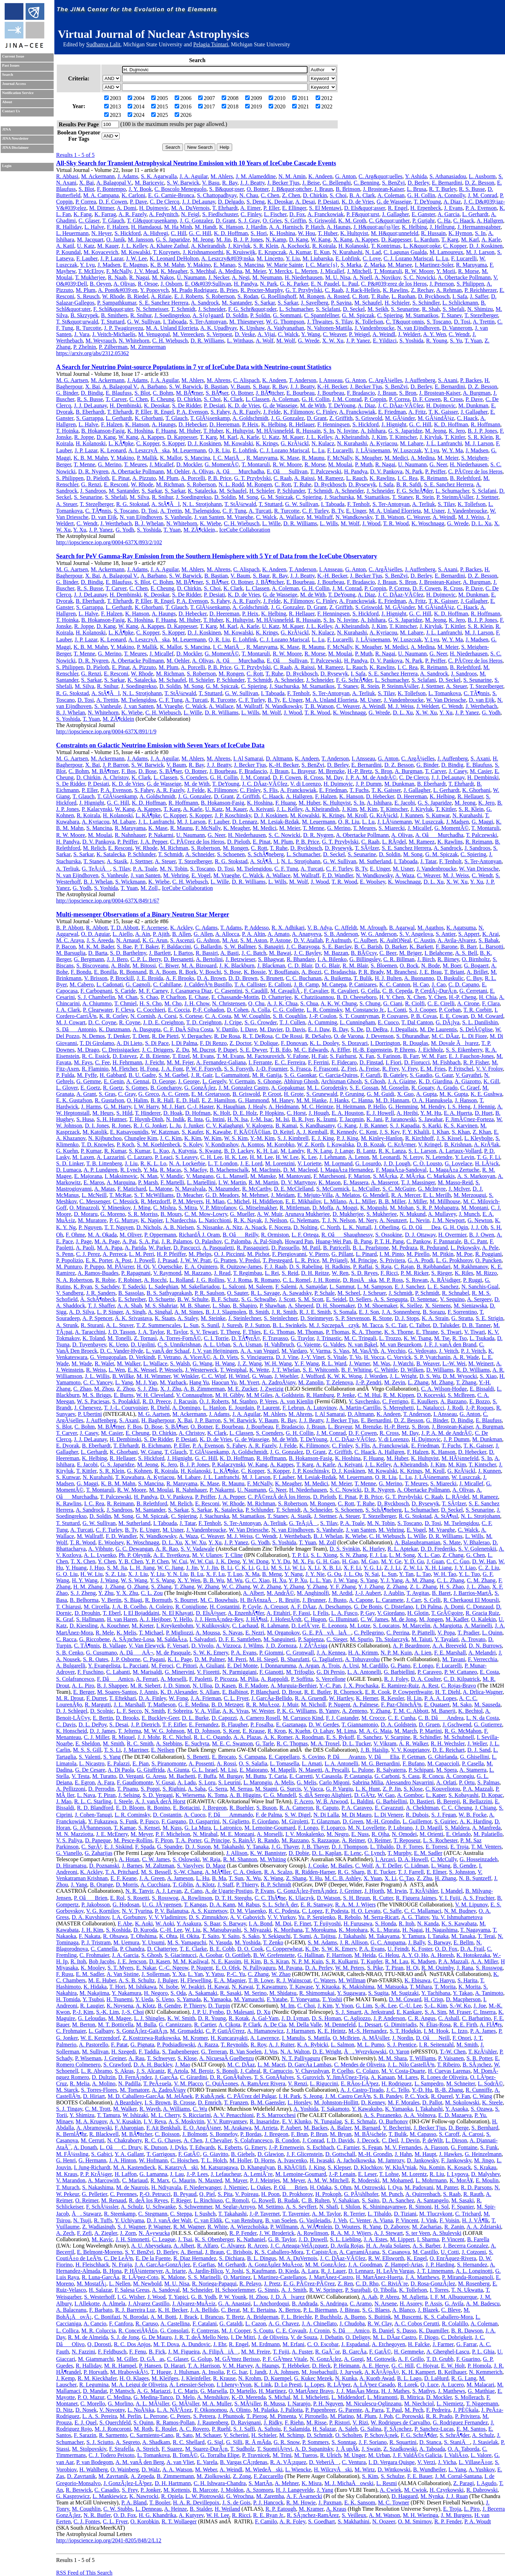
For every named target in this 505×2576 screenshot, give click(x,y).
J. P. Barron (116, 765)
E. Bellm (463, 1942)
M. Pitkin (442, 1254)
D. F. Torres (409, 1847)
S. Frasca (300, 1069)
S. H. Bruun (356, 1898)
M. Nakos (163, 277)
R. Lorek (408, 2385)
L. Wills (329, 523)
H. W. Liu (91, 1574)
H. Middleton (267, 1201)
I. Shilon (350, 2207)
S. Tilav (343, 322)
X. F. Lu (215, 1574)
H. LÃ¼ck (487, 1163)
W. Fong (178, 1698)
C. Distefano (399, 1607)
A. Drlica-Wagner (483, 1692)
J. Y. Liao (465, 1568)
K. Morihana (288, 1930)
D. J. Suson (198, 1847)
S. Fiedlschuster (220, 214)
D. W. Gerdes (324, 1725)
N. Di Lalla (326, 1815)
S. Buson (266, 1808)
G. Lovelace (458, 1163)
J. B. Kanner (373, 1126)
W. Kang (320, 239)
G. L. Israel (204, 1770)
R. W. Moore (419, 271)
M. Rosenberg (474, 2284)
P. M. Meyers (188, 1201)
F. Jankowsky (456, 2160)
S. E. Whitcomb (320, 1370)
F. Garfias (204, 2265)
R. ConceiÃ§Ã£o (138, 2331)
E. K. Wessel (142, 1370)
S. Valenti (90, 1757)
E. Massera (355, 1182)
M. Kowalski (135, 252)
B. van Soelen (280, 2220)
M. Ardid (342, 1593)
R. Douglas (415, 1043)
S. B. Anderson (341, 934)
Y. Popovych (154, 290)
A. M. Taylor (326, 2214)
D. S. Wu (429, 1376)
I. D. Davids (340, 2140)
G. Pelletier (94, 2194)
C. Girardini (193, 2077)
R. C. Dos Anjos (132, 2344)
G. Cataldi (231, 2324)
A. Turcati (260, 511)
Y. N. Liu (177, 1574)
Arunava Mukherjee (307, 1214)
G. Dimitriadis (400, 2025)
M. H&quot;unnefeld (394, 233)
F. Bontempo (111, 189)
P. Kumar (91, 1151)
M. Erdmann (265, 2344)
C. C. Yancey (98, 1382)
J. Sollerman (156, 1974)
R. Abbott (97, 928)
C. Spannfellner (321, 315)
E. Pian (141, 1763)
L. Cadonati (109, 984)
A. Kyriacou (383, 443)
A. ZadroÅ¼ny (278, 1382)
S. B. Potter (479, 2058)
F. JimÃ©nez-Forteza (469, 1119)
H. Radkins (337, 1267)
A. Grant (86, 1094)
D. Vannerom (457, 328)
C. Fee (102, 1062)
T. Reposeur (406, 1840)
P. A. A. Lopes (440, 1698)
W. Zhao (281, 1974)
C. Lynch (374, 1853)
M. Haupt (425, 2154)
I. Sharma (428, 2239)
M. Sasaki (462, 2200)
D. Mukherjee (348, 1214)
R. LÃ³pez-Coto (140, 2277)
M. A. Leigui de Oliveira (139, 2385)
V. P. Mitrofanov (218, 1208)
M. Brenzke (331, 771)
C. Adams (206, 928)
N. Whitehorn (134, 341)
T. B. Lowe (261, 1980)
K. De (311, 1949)
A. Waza (404, 875)
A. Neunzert (393, 1220)
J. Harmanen (301, 2031)
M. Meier (255, 271)
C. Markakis (441, 1176)
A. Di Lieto (129, 1043)
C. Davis (66, 1725)
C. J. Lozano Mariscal (408, 258)
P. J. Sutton (257, 1325)
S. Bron (407, 393)
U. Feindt (398, 1949)
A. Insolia (213, 2372)
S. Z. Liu (115, 1574)
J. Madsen (108, 265)
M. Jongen (431, 1619)
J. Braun (323, 189)
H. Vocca (374, 1357)
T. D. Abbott (124, 928)
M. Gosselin (395, 1088)
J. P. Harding (439, 2265)
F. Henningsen (333, 424)
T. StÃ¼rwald (240, 504)
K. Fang (83, 214)
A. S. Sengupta (391, 1299)
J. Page (84, 1241)
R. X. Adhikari (287, 928)
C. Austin (424, 940)
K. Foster (421, 1949)
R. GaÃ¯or (327, 2352)
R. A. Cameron (296, 1808)
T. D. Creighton (203, 1022)
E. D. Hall (187, 1100)
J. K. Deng (228, 1561)
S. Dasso (406, 2331)
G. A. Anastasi (234, 2304)
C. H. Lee (211, 1157)
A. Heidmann (284, 1107)
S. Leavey (186, 1157)
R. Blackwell (104, 2134)
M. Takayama (384, 1936)
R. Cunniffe (479, 2090)
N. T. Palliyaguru (301, 2058)
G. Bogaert (476, 966)
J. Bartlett (160, 953)
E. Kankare (409, 2012)
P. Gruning (352, 1094)
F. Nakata (89, 1936)
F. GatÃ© (189, 2154)
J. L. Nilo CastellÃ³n (411, 2065)
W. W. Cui (201, 1561)
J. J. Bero (117, 959)
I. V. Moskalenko (304, 1834)
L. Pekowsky (465, 1248)
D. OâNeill (433, 2038)
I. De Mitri (243, 2337)
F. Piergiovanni (289, 1254)
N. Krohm (249, 2378)
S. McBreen (461, 1395)
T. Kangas (195, 1905)
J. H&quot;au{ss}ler (376, 227)
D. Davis (295, 1029)
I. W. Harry (146, 1107)
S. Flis (270, 790)
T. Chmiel (125, 1003)
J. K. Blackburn (236, 966)
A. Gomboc (410, 1795)
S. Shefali (453, 309)
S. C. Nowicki (420, 277)
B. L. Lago (409, 2378)
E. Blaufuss (119, 393)
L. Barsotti (491, 947)
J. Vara (81, 334)
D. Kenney (373, 2102)
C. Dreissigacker (120, 1050)
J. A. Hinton (122, 2160)
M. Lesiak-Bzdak (279, 822)
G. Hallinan (310, 1955)
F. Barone (446, 947)
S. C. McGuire (399, 1189)
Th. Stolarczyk (391, 1639)
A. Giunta (178, 1770)
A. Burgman (477, 393)
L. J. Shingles (149, 2018)
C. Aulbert (365, 940)
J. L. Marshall (129, 1705)
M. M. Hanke (311, 1100)
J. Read (222, 1273)
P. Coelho (342, 2071)
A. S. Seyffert (301, 2207)
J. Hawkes (450, 2154)
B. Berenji (448, 1801)
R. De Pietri (165, 1036)
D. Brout (291, 1692)
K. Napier (152, 1220)
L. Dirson (456, 2140)
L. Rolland (181, 1280)
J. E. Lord (251, 1163)
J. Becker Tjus (283, 183)
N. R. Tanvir (139, 1891)
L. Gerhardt (475, 214)
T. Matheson (162, 1705)
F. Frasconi (326, 1069)
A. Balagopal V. (114, 183)
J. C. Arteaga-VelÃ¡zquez (299, 2246)
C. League (163, 2239)
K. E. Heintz (331, 2031)
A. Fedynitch (164, 214)
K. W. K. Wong (344, 1376)
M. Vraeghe (240, 517)
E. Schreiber (132, 1299)
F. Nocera (280, 1227)
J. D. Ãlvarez (288, 2297)
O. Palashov (208, 1241)
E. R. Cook (377, 1692)
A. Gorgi (354, 2359)
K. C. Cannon (394, 984)
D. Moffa (322, 1208)
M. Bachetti (182, 1776)
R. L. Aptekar (403, 1549)
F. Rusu (64, 1974)
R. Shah (431, 309)
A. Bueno (354, 2317)
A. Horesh (442, 1955)
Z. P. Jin (392, 1789)
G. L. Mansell (232, 1176)
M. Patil (311, 1248)
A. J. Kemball (312, 1132)
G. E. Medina (193, 1705)
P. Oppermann (160, 1235)
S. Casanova (396, 2252)
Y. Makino (199, 265)
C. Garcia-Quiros (338, 1075)
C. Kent (368, 1132)
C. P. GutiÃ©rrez (225, 2031)
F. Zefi (84, 2233)
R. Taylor (177, 1332)
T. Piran (106, 1795)
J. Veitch (448, 1351)
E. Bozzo (479, 1401)
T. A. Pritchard (121, 1872)
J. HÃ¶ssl (256, 1619)
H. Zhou (258, 2297)
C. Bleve (451, 2310)
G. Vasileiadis (315, 2220)
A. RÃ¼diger (445, 1280)
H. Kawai (218, 1987)
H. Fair (319, 1056)
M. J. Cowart (71, 1022)
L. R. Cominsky (324, 1010)
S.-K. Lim (107, 2012)
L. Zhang (418, 1382)
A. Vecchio (393, 1351)
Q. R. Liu (219, 450)
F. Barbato (100, 2310)
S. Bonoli (226, 2071)
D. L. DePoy (93, 1725)
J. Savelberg (314, 303)
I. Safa (459, 296)
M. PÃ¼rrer (120, 1267)
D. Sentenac (423, 1299)
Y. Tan (406, 1574)
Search (7, 74)
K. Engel (417, 2258)
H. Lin (414, 1698)
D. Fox (297, 214)
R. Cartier (205, 2025)
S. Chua (309, 1003)
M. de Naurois (132, 2187)
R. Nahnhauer (130, 835)
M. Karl (470, 239)
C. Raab (334, 290)
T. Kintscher (403, 437)
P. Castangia (358, 1776)
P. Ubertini (90, 1414)
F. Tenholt (358, 504)
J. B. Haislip (374, 1750)
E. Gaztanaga (291, 1725)
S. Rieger (441, 1273)
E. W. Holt (453, 2366)
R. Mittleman (294, 1208)
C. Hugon (315, 1619)
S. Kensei (149, 1828)
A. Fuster (302, 2352)
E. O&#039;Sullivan (208, 284)
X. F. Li (352, 1568)
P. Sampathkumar (116, 303)
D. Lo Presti (288, 2385)
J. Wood (371, 523)
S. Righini (173, 1789)
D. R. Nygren (93, 471)
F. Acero (303, 1801)
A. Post (123, 1260)
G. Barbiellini (399, 1672)
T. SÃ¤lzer (367, 848)
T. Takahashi (232, 2214)
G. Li (262, 1568)
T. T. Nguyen (119, 1227)
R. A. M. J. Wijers (355, 1905)
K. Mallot (171, 458)
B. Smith (259, 1312)
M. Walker (128, 1363)
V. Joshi (234, 2271)
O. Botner (257, 189)
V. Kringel (429, 1144)
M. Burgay (231, 1776)
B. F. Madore (253, 1686)
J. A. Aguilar (194, 176)
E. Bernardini (447, 183)
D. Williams (439, 1370)
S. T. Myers (121, 1968)
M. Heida (365, 1955)
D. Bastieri (422, 1801)
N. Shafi (328, 2207)
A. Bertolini (209, 959)
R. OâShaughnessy (346, 1235)
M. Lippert (402, 2239)
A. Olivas (124, 284)
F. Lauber (86, 258)
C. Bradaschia (340, 972)
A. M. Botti (163, 2317)
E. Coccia (179, 1010)
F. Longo (423, 1666)
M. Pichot (258, 1254)
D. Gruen (429, 1725)
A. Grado (447, 1088)
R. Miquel (123, 1737)
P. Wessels (170, 1370)
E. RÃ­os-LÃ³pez (360, 2083)
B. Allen (181, 934)
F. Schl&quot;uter (113, 309)
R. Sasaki (230, 1993)
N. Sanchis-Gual (480, 1287)
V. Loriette (309, 1163)
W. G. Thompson (285, 322)
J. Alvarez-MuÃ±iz (193, 2304)
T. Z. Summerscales (158, 1325)
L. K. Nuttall (357, 1227)
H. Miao (215, 1201)
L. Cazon (255, 2324)
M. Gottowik (381, 2359)
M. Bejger (410, 953)
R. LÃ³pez (339, 2385)
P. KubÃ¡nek (209, 2096)
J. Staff (225, 1885)
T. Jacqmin (351, 1119)
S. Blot (86, 189)
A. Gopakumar (287, 1088)
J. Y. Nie (314, 1574)
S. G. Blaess (376, 2310)
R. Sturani (92, 1325)
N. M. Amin (291, 176)
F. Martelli (172, 1182)
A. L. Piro (83, 1686)
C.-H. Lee (171, 1930)
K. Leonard (113, 450)
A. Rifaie (161, 296)
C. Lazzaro (139, 1157)
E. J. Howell (380, 1113)
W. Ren (340, 1273)
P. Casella (473, 1763)
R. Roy (258, 2045)
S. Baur (261, 387)
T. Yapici (178, 2297)
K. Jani (374, 1119)
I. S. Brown (157, 2102)
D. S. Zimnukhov (208, 1917)
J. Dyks (178, 2147)
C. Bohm (163, 393)
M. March (406, 1731)
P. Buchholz (328, 2317)
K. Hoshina (282, 233)
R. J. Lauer (333, 2271)
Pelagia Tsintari (210, 44)
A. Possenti (201, 1763)
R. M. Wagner (188, 2227)
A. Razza (207, 2045)
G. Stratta (462, 1318)
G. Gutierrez (488, 1725)
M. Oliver (130, 1235)
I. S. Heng (458, 1107)
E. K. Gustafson (74, 1100)
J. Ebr (219, 2344)
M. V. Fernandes (403, 2147)
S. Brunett (271, 978)
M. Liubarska (318, 258)
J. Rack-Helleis (363, 290)
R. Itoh (406, 1923)
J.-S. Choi (133, 2012)
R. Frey (390, 1069)
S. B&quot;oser (226, 189)
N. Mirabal (205, 1834)
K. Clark (233, 399)
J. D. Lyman (295, 2018)
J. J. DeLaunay (198, 202)
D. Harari (174, 2366)
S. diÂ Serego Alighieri (325, 1795)
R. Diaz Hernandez (194, 2258)
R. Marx (159, 2180)
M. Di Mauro (356, 1815)
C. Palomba (237, 1241)
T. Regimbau (247, 1273)
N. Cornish (142, 1016)
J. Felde (272, 412)
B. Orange (101, 1885)
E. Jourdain (241, 1408)
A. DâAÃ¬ (136, 1653)
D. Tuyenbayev (89, 1344)
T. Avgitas (417, 1593)
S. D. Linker (69, 1163)
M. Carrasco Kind (303, 1718)
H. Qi (143, 1267)
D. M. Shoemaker (377, 1306)
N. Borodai (135, 2317)
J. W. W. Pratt (195, 1260)
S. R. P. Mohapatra (437, 1208)
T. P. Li (300, 1555)
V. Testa (80, 1776)
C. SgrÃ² (91, 1847)
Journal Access (14, 84)
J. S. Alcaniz (150, 2071)
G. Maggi (482, 822)
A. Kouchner (114, 1626)
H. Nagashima (441, 1930)
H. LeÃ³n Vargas (395, 2271)
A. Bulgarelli (71, 1666)
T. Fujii (281, 2352)
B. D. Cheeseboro (357, 997)
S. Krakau (485, 2167)
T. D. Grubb (439, 2359)
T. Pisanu (127, 1789)
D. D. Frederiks (438, 1549)
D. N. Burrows (485, 1646)
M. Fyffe (87, 1075)
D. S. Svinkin (345, 1549)
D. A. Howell (413, 1859)
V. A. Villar (207, 1711)
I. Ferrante (260, 1062)
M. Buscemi (407, 2317)
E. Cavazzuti (389, 1808)
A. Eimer (250, 208)
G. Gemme (88, 1081)
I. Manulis (293, 2038)
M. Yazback (173, 1382)
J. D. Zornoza (281, 1646)
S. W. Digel (298, 1815)
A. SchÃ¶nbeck (97, 1299)
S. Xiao (488, 1376)
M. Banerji (443, 1711)
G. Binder (67, 393)
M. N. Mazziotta (74, 1834)
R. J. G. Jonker (150, 1126)
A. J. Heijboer (155, 1619)
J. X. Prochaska (361, 1686)
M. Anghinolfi (313, 1593)
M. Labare (412, 443)
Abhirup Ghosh (301, 1081)
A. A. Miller (484, 1961)
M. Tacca (372, 1325)
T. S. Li (112, 1750)
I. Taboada (175, 322)
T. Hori (117, 1987)
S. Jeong (312, 2096)
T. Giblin (183, 1885)
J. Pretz (272, 2284)
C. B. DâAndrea (440, 1718)
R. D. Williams (473, 1370)
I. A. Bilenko (331, 959)
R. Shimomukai (316, 1993)
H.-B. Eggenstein (372, 1050)
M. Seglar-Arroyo (235, 2207)
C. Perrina (397, 1633)
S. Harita (468, 1980)
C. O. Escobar (322, 2344)
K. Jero (457, 431)
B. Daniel (382, 2331)
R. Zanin (454, 2227)
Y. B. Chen (131, 1561)
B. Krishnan (457, 1144)
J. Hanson (466, 1100)
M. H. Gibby (229, 1395)
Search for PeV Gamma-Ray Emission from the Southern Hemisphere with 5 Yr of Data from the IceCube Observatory (216, 556)
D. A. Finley (152, 1698)
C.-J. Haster (200, 1107)
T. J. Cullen (292, 1022)
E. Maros (93, 1182)
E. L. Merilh (437, 1195)
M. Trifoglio (300, 1672)
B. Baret (441, 1593)
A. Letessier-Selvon (191, 2385)
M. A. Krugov (91, 2121)
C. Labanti (118, 1672)
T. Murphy (399, 1853)
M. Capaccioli (443, 1763)
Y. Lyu (87, 265)
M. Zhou (104, 1389)
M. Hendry (432, 1107)
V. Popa (446, 1633)
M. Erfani (293, 2344)
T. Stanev (451, 315)
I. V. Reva (155, 2121)
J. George (189, 1081)
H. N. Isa (237, 1119)
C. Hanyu (443, 1980)
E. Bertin (103, 1718)
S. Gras (107, 1094)
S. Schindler (426, 303)
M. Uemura (126, 1942)
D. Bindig (92, 393)
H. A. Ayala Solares (388, 2246)
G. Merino (109, 464)
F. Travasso (275, 1338)
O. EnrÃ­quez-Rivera (453, 2258)
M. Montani (474, 1208)
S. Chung (370, 1003)
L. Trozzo (390, 1338)
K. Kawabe (218, 1132)
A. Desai (305, 202)
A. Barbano (154, 387)
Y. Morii (445, 271)
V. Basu (211, 183)
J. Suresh (232, 1325)
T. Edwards (202, 2147)
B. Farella (478, 2239)
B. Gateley (395, 1075)
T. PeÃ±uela (157, 2083)
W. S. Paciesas (93, 1401)
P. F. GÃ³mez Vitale (284, 2359)
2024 (136, 115)
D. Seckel (354, 309)
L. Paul (350, 284)
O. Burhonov (393, 2121)
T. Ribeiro (448, 2065)
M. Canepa (334, 984)
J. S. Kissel (449, 1138)
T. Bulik (363, 978)
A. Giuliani (211, 1666)
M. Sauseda (487, 1705)
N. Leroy (413, 1157)
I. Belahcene (438, 953)
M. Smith (113, 1743)
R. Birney (448, 959)
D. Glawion (270, 2154)
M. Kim (369, 809)
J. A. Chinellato (319, 2324)
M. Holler (240, 2160)
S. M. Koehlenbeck (159, 1144)
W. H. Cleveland (154, 1395)
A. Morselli (174, 1679)
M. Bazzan (336, 953)
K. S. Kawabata (459, 1923)
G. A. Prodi (420, 1260)
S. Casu (410, 1776)
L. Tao (423, 1574)
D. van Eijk (104, 517)
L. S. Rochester (440, 1840)
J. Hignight (394, 424)
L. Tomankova (444, 693)
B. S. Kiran (276, 1961)
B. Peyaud (185, 2194)
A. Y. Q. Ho (415, 1955)
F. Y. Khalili (415, 1132)
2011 (300, 98)
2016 (183, 106)
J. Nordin (402, 2038)
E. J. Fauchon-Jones (471, 1056)
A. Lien (422, 1653)
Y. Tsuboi (93, 1999)
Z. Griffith (340, 418)
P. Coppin (375, 399)
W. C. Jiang (170, 1568)
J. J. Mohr (148, 1737)
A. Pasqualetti (218, 1248)
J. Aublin (394, 1593)
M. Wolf (285, 341)
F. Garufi (371, 1075)
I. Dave (248, 1029)
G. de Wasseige (394, 202)
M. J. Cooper (236, 2331)
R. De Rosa (227, 1036)
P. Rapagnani (136, 1273)
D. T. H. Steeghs (233, 1898)
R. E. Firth (465, 2025)
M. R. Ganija (267, 1075)
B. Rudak (287, 2200)
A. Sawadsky (296, 1293)
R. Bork (188, 972)
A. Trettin (483, 322)
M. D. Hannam (392, 1100)
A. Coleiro (161, 1607)
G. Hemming (403, 1107)
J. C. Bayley (307, 953)
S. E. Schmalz (360, 2121)
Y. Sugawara (351, 1993)
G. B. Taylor (282, 2239)
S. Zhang (161, 1587)
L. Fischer (275, 214)
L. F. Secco (129, 1711)
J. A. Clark (68, 1010)
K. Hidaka (95, 1987)
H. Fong (149, 1069)
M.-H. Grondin (383, 1821)
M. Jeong (203, 239)
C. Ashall (448, 2018)
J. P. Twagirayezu (123, 328)
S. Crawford (117, 2065)
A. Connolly (451, 195)
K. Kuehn (299, 1731)
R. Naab (117, 277)
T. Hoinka (67, 431)
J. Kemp (65, 2378)
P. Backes (471, 380)
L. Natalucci (430, 1408)
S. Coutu (263, 2331)
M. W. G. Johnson (164, 1731)
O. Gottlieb (237, 1955)
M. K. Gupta (453, 1094)
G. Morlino (120, 2404)
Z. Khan (482, 1132)
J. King (317, 2167)
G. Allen (203, 934)
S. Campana (252, 1757)
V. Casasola (328, 1776)
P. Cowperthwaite (412, 1692)
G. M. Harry (117, 1107)
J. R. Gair (202, 1075)
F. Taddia (149, 2052)
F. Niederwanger (202, 2187)
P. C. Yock (416, 2096)
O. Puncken (488, 1260)
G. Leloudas (91, 2018)
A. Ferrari (147, 1679)
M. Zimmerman (148, 347)
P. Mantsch (122, 2391)
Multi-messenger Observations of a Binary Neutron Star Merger (142, 914)
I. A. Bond (260, 1923)
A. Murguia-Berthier (293, 1686)
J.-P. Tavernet (264, 2214)
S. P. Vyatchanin (432, 1357)
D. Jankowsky (422, 2160)
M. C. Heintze (318, 1107)
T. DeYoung (427, 202)
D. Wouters (347, 2227)
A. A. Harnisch (286, 227)
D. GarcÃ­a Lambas (309, 2065)
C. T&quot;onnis (405, 322)
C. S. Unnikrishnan (179, 1344)
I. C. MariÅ (228, 458)
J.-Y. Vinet (312, 1357)
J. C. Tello (397, 2090)
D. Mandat (95, 2391)
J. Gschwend (457, 1725)
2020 (277, 106)
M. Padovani (419, 2187)
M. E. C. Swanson (232, 1743)
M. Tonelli (119, 1338)
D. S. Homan (326, 2018)
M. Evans (203, 1056)
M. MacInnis (266, 1170)
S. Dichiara (231, 2258)
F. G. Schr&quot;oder (252, 309)
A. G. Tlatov (415, 1917)
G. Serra (217, 1789)
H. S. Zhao (451, 1587)
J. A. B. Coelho (129, 1607)
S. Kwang (210, 1151)
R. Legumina (94, 2385)
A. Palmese (365, 1705)
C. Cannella (104, 1949)
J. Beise (311, 183)
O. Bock (409, 966)
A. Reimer (353, 1840)
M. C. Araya (70, 940)
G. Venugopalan (108, 1357)
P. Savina (341, 303)
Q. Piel (207, 2194)
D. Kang (298, 239)
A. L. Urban (216, 1344)
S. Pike (375, 1968)
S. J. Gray (249, 221)
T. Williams (422, 2058)
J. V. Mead (146, 271)
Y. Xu (79, 530)
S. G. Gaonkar (300, 1075)
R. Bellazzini (477, 1801)
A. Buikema (337, 978)
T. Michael (151, 1633)
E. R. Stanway (316, 1905)
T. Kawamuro (271, 1987)
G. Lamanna (153, 2174)
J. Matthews (451, 2391)
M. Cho (173, 1003)
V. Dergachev (196, 1036)
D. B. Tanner (476, 1325)
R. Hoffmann (485, 424)
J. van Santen (209, 517)
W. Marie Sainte (285, 265)
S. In (480, 233)
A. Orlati (446, 1782)
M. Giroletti (294, 1821)
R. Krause (224, 2378)
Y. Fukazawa (102, 1821)
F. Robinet (129, 1280)
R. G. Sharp (351, 1872)
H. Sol (441, 2207)
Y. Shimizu (81, 2115)
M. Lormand (338, 1163)
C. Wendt (459, 334)
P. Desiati (328, 202)
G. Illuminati (343, 1619)
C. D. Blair (300, 966)
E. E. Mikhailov (303, 1201)
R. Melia (79, 2083)
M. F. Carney (153, 991)
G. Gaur (444, 1075)
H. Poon (270, 2194)
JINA (6, 129)
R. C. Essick (96, 1056)
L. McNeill (94, 1195)
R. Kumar (115, 1151)
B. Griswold (246, 1094)
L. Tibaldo (381, 1847)
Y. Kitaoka (327, 1987)
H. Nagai (412, 1930)
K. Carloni (134, 195)
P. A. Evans (243, 1653)
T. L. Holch (214, 2160)
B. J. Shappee (112, 1686)
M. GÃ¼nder (400, 418)
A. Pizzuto (144, 478)
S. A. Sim (435, 2012)
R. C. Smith (140, 1743)
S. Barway (234, 1923)
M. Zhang (442, 1382)
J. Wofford (312, 1376)
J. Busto (337, 1600)
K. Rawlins (395, 290)
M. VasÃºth (365, 1351)
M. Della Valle (305, 2025)
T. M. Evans (230, 1056)
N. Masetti (310, 1770)
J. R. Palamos (176, 1241)
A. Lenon (358, 1157)
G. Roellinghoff (278, 296)
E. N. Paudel (325, 284)
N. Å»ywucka (154, 2233)
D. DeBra (377, 1029)
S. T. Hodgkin (405, 2031)
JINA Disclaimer (15, 147)
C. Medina (119, 2397)
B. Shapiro (245, 1306)
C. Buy (474, 978)
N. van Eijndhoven (418, 328)
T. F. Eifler (174, 1725)
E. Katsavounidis (129, 1132)
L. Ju (175, 1126)
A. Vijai (266, 334)
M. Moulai (340, 464)
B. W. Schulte (192, 1299)
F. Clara (491, 1003)
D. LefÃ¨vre (305, 1626)
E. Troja (459, 1847)
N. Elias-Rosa (435, 2025)
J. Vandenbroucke (374, 328)
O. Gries (272, 221)
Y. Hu (315, 1878)
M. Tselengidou (202, 511)
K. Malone (173, 2277)
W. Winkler (185, 1376)
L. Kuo (161, 1151)
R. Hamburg (320, 1395)
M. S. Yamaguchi (186, 1942)
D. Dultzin (104, 2077)
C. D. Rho (367, 2284)
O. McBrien (346, 2038)
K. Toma (217, 1795)
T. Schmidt (183, 309)
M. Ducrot (203, 1050)
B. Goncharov (166, 1088)
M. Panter (447, 2187)
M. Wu (234, 1580)
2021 (300, 106)
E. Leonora (334, 1626)
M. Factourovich (265, 1056)
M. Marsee (400, 265)
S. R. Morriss (142, 1214)
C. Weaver (334, 334)
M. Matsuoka (392, 1987)
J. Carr (413, 1600)
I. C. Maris (185, 2391)
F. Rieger (181, 2200)
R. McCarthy (256, 1189)
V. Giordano (391, 1613)
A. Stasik (117, 861)
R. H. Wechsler (447, 1743)
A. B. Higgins (245, 1795)
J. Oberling (386, 1227)
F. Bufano (414, 1763)
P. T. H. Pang (389, 1241)
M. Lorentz (414, 2174)
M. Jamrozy (391, 2160)
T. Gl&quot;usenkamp (152, 221)
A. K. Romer (278, 1737)
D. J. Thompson (349, 1847)
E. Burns (123, 1395)
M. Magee (119, 2018)
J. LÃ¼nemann (373, 450)
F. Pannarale (447, 1241)
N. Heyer (101, 233)
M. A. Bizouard (199, 966)
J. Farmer (442, 2344)
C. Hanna (361, 1100)
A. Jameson (180, 1878)
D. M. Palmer (210, 1659)
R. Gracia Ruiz (482, 1613)
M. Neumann (267, 277)
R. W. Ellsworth (386, 2258)
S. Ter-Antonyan (208, 322)
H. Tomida (68, 1999)
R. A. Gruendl (310, 1698)
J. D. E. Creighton (163, 1022)
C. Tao (406, 1878)
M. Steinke (213, 1318)
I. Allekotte (87, 2304)
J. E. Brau (430, 972)
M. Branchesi (401, 972)
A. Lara (309, 2271)
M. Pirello (418, 1254)
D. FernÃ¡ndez (135, 2077)
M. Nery (367, 1220)
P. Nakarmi (160, 835)
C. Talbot (419, 1325)
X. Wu (253, 1878)
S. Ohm (342, 2187)
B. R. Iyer (303, 1119)
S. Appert (468, 934)
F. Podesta (336, 1911)
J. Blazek (428, 2310)
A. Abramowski (94, 2128)
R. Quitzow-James (241, 1267)
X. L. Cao (429, 1555)
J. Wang (109, 1580)
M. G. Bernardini (380, 1763)
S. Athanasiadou (448, 176)
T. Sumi (302, 1936)
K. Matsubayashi (222, 1930)
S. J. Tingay (69, 2109)
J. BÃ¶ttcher (269, 393)
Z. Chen (291, 195)
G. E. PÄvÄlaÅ (326, 1633)
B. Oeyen (100, 284)
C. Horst (296, 1113)
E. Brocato (224, 1757)
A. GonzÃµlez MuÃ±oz (275, 2265)
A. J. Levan (169, 1891)
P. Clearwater (98, 1010)
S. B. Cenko (69, 1653)
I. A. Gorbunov (129, 1917)
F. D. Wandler (337, 875)
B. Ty (337, 511)
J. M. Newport (448, 1220)
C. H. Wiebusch (170, 341)
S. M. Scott (310, 1299)
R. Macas (170, 1170)
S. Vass (341, 1351)
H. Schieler (397, 303)
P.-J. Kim (83, 2012)
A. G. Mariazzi (153, 2391)
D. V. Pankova (386, 471)
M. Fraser (460, 2012)
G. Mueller (242, 1214)
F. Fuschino (90, 1672)
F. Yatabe (277, 1999)
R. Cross (453, 399)
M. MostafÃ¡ (91, 2284)
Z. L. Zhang (423, 1587)
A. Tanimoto (489, 1993)
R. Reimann (433, 478)
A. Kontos (252, 1144)
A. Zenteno (354, 1711)
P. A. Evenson (481, 208)
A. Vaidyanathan (285, 328)
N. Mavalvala (190, 1189)
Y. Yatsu (215, 1974)
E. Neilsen (163, 1750)
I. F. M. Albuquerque (453, 2297)
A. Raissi (304, 478)
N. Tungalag (328, 2121)
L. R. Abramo (96, 2071)
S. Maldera (457, 1828)
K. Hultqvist (354, 233)
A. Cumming (322, 1022)
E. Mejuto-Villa (314, 1195)
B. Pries (229, 290)
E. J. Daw (319, 1029)
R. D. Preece (156, 1401)
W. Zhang (208, 1587)
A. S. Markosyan (476, 1176)
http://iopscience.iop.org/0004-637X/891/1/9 (106, 731)
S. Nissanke (210, 1227)
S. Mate (452, 1542)
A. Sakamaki (202, 1993)
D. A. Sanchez (398, 2200)
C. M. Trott (97, 2109)
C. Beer (387, 953)
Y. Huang (76, 1568)
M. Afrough (373, 928)
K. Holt (221, 1113)
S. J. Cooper (422, 1010)
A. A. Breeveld (449, 1646)
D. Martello (243, 2391)
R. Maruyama (471, 265)
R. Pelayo (250, 2284)
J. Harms (91, 1107)
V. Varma (320, 1351)
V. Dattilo (227, 1029)
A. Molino (103, 2083)
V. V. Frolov (489, 1069)
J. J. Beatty (252, 183)
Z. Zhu (424, 1878)
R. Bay (229, 183)
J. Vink (429, 2220)
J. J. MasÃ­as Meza (357, 2391)
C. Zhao (82, 1389)
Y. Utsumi (153, 1942)
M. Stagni (266, 1789)
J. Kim (379, 437)
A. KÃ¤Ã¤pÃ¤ (381, 2372)
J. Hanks (339, 1100)
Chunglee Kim (140, 1138)
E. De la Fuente (153, 2258)
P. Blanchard (265, 1692)
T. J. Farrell (411, 1872)
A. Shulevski (447, 2233)
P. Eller (271, 208)
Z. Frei (349, 1069)
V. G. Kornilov (102, 1911)
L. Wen (117, 1370)
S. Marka (351, 265)
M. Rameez (330, 478)
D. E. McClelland (294, 1189)
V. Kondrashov (221, 1144)
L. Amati (312, 1763)
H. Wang (225, 1363)
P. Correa (85, 202)
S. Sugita (378, 1993)
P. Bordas (250, 2134)
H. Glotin (418, 1613)
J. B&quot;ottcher (291, 189)
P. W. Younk (232, 2297)
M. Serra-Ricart (380, 1917)
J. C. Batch (254, 953)
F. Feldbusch (112, 2352)
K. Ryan (83, 1287)
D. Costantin (167, 1815)
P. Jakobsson (95, 1905)
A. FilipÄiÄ (220, 2352)
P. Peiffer (435, 471)
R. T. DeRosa (258, 1036)
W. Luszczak (407, 450)
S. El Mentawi (325, 208)
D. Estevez (125, 1056)
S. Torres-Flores (99, 2090)
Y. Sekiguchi (276, 1936)
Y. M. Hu (430, 1113)
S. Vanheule (178, 517)
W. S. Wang (134, 1580)
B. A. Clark (362, 195)
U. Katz (86, 246)
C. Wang (482, 2096)
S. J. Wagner (131, 2227)
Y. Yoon (344, 2006)
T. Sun (236, 1878)
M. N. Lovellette (366, 1828)
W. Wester (262, 1711)
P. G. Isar (237, 2372)
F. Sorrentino (462, 1312)
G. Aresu (156, 1776)
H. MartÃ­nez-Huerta (379, 2277)
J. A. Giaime (402, 1081)
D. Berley (418, 183)
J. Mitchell (359, 271)
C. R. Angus (421, 2018)
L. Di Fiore (474, 1036)
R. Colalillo (455, 2324)
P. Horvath (95, 2372)
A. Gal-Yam (264, 2018)
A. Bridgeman (262, 2317)
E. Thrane (427, 1332)
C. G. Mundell (279, 1795)
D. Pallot (432, 2102)
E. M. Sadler (428, 1853)
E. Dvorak (67, 1446)
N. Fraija (122, 2265)
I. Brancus (211, 2317)
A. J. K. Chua (282, 1003)
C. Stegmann (152, 2214)
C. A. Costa (218, 1016)
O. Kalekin (483, 1619)
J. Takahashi (352, 1936)
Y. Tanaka (258, 1847)
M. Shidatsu (282, 1993)
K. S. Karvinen (460, 1126)
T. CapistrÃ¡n (321, 2252)
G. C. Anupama (387, 1942)
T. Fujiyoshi (327, 1923)
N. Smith (154, 1711)
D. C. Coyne (102, 1022)
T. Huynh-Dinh (146, 1119)
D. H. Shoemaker (335, 1306)
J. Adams (127, 176)
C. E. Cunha (401, 1718)
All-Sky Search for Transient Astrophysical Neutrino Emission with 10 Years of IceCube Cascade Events (196, 163)
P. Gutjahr (423, 221)
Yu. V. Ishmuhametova (457, 1917)
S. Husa (85, 1119)
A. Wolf (265, 341)
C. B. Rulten (316, 2200)
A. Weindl (383, 334)
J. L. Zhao (478, 1587)
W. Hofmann (153, 2160)
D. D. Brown (243, 978)
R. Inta (195, 1119)
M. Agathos (430, 928)
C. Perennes (123, 2194)
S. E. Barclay (336, 947)
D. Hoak (172, 1113)
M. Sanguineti (279, 1639)
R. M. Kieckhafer (97, 2378)
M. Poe (464, 1254)
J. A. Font (172, 1069)
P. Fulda (65, 1075)
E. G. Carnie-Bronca (171, 195)
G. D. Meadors (222, 1195)
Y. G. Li (373, 1568)
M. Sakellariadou (200, 1287)
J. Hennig (483, 1107)
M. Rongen (311, 296)
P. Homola (479, 2366)
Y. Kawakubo (367, 2109)
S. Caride (125, 991)
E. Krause (254, 1731)
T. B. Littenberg (104, 1163)
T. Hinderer (148, 1113)
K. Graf (64, 1619)
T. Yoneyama (304, 1999)
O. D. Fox (446, 1949)
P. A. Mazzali (478, 1789)
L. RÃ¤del (394, 842)
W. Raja (211, 1859)
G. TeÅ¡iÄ (96, 869)
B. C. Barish (368, 947)
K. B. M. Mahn (167, 265)
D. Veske (245, 334)
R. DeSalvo (318, 1036)
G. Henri (66, 2160)
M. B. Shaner (195, 1306)
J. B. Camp (306, 984)
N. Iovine (347, 431)
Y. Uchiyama (129, 2220)
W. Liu (192, 1930)
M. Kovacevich (100, 252)
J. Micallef (332, 271)
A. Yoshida (306, 2109)
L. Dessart (370, 2025)
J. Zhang (114, 1587)
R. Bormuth (158, 1600)
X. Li (313, 1568)
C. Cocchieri (151, 1010)
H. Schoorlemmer (235, 2290)
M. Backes (316, 2128)
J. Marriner (135, 1750)
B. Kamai (286, 1126)
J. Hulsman (186, 2372)
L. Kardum (426, 239)
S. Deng (256, 202)
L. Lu (442, 258)
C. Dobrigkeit (456, 2337)
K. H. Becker (173, 2310)
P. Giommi (271, 1653)
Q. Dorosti (99, 2344)
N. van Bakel (362, 1344)
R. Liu (437, 2174)
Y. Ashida (416, 176)
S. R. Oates (95, 1659)
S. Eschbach (320, 2147)
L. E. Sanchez (443, 1287)
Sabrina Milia (367, 1782)
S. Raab (451, 2194)
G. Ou (334, 1574)
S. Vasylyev (190, 1866)
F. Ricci (389, 1273)
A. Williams (176, 2109)
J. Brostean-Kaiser (383, 189)
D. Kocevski (431, 1395)
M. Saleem (260, 1287)
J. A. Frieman (206, 1698)
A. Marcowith (103, 2180)
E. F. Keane (123, 1878)
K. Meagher (174, 271)
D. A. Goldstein (398, 1725)
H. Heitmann (350, 1107)
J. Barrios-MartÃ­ (472, 1593)
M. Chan (127, 997)
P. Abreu (389, 2297)
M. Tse (442, 1338)
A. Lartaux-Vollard (460, 1151)
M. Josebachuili (319, 2372)
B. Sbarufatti (295, 1659)
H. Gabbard (113, 1075)
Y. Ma (150, 1170)
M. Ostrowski (369, 2187)
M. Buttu (255, 1776)
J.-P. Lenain (342, 2174)
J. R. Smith (284, 1312)
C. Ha (443, 221)
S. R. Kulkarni (341, 1961)
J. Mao (64, 1801)
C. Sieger (336, 1639)
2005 (159, 98)
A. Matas (104, 1189)
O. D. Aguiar (95, 934)
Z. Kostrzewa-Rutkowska (151, 2038)
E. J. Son (369, 1312)
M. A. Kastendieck (134, 2167)
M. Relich (94, 848)
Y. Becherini (397, 2128)
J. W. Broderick (277, 2233)
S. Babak (489, 940)
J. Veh (340, 2220)
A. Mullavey (442, 1214)
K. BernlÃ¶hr (71, 2134)
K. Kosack (459, 2167)
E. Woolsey (372, 882)
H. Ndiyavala (166, 2187)
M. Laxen (83, 1157)
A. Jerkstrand (379, 2012)
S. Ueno (165, 1999)
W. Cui (179, 1561)
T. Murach (67, 2187)
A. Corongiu (460, 1776)
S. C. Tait (395, 1325)
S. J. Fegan (443, 1815)
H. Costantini (225, 1607)
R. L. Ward (334, 1363)
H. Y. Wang (84, 1580)
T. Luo (234, 1574)
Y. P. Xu (298, 1580)
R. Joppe (84, 437)
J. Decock (368, 2140)
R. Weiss (96, 1370)
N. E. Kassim (226, 1961)
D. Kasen (225, 1686)
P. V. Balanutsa (171, 1911)
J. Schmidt (400, 1293)
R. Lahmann (275, 1626)
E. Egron (85, 1782)
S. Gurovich (310, 2077)
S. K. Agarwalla (159, 176)
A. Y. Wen (434, 334)
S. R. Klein (265, 246)
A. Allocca (227, 934)
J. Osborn (171, 284)
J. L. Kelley (134, 246)
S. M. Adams (322, 1942)
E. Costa (489, 1672)
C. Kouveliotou (442, 1789)
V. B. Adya (319, 928)
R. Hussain (433, 233)
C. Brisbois (239, 2252)
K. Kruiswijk (241, 252)
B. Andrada (304, 2304)
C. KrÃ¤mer (401, 1144)
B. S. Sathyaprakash (169, 1293)
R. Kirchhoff (419, 1138)
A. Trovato (473, 1639)
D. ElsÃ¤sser (210, 1613)
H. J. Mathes (395, 2391)
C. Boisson (167, 2134)
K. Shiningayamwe (384, 2207)
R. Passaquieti (253, 1248)
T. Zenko (273, 1942)
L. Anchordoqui (271, 2304)
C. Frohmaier (94, 1955)
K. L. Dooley (324, 1043)
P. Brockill (122, 978)
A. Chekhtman (422, 1808)
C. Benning (366, 183)
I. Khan (440, 1132)
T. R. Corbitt (478, 1010)
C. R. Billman (399, 959)
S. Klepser (339, 2167)
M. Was (381, 1363)
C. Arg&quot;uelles (380, 176)
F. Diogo (428, 2337)
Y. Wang (310, 334)
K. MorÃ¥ (461, 2180)
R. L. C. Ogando (212, 1737)
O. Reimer (379, 1840)
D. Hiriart (94, 2096)
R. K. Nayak (248, 1220)
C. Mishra (164, 1208)
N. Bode (430, 966)
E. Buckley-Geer (160, 1718)
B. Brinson (348, 189)
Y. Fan (463, 2096)
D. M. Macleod (300, 1170)
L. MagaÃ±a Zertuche (454, 1170)
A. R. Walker (413, 1743)
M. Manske (263, 1176)
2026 (183, 115)
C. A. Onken (247, 1872)
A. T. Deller (388, 1866)
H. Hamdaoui (146, 227)
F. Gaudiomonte (135, 1782)
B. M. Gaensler (268, 2102)
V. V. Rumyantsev (227, 2121)
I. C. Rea (408, 478)
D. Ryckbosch (434, 296)
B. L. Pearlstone (371, 1248)
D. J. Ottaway (420, 1235)
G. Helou (388, 1955)
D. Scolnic (102, 1711)
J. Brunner (313, 1600)
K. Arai (490, 934)
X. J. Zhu (170, 1389)
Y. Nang (293, 1574)
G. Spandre (169, 1847)
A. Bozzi (311, 972)
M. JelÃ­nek (179, 2096)
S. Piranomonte (169, 1763)
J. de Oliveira (273, 2337)
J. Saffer (479, 296)
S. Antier (445, 934)
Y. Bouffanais (283, 972)
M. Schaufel (368, 303)
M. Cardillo (375, 1666)
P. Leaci (164, 1157)
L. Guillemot (417, 1821)
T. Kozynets (166, 252)
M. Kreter (142, 1626)
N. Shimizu (480, 309)
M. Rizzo (486, 1273)
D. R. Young (212, 2018)
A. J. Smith (294, 2290)
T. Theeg (230, 1332)
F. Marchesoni (329, 1176)
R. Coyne (129, 1022)
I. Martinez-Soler (434, 265)
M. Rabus (249, 1905)
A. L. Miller (362, 1201)
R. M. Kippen (398, 1395)
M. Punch (392, 2194)
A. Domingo (186, 1408)
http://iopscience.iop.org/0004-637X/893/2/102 (109, 542)
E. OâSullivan (287, 471)
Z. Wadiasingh (98, 2227)
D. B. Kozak (371, 1144)
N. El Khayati (177, 1613)
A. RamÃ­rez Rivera (263, 2083)
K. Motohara (353, 1930)
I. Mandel (452, 1891)
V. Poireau (246, 2194)
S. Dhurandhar (412, 1036)
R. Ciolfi (415, 1003)
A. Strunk (67, 1325)
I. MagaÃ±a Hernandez (347, 1170)
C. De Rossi (288, 1036)
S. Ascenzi (182, 940)
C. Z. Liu (488, 1568)
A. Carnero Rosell (259, 1718)
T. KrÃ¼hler (424, 1891)
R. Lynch (130, 1170)
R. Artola (177, 2071)
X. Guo (405, 1094)
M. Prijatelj (335, 1260)
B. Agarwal (402, 928)
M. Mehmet (255, 1195)
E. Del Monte (242, 1666)
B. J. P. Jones (248, 239)
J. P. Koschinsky (233, 815)
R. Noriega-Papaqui (214, 2284)
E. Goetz (90, 1088)
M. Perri (237, 1659)
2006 (183, 98)
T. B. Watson (389, 517)
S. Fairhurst (343, 1056)
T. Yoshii (332, 1999)
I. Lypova (457, 2174)
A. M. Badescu (483, 2304)
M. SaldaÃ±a (172, 1639)
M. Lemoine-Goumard (269, 1828)
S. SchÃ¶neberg (266, 854)
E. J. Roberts (188, 296)
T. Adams (231, 928)
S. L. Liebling (345, 2239)
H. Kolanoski (353, 246)
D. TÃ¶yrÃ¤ (245, 1338)
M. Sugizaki (405, 1993)
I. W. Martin (232, 1182)
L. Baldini (361, 1801)
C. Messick (125, 1201)
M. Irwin (397, 1891)
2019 (253, 106)
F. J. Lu (378, 1555)
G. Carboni (387, 1776)
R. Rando (267, 1840)
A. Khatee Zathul (169, 246)
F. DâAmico (115, 1679)
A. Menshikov (213, 2397)
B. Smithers (114, 315)
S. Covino (313, 1757)
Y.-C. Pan (330, 1686)
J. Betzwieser (240, 959)
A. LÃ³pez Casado (374, 2385)
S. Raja (383, 1267)
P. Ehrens (405, 1050)
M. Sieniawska (470, 1306)
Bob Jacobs (101, 1961)
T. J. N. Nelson (339, 1220)
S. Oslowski (186, 1859)
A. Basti (229, 953)
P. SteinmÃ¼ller (455, 497)
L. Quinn (492, 1633)
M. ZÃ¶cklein (118, 719)
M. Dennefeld (340, 2025)
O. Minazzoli (84, 1208)
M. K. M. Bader (96, 947)
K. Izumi (326, 1119)
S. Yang (368, 1580)
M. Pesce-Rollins (133, 1840)
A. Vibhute (100, 1549)
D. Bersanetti (178, 959)
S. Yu (456, 341)
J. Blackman (271, 966)
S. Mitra (188, 1208)
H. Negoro (156, 1993)
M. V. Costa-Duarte (403, 2071)
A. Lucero (452, 2385)
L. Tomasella (284, 1763)
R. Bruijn (289, 1600)
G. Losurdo (368, 1163)
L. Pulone (362, 1770)
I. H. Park (290, 2096)
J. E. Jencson (132, 1961)
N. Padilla (129, 2083)
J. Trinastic (329, 1338)
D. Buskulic (450, 978)
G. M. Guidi (380, 1094)
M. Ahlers (221, 176)
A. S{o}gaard (208, 315)
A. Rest (430, 1686)
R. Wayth (150, 2109)
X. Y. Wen (188, 1580)
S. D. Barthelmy (128, 953)
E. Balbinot (235, 1692)
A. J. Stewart (388, 2233)
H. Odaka (320, 2187)
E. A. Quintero (200, 1267)
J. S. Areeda (100, 940)
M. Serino (255, 1993)
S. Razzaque (325, 1840)
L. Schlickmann (460, 303)
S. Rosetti (138, 1898)
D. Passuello (285, 1248)
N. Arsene (386, 2304)
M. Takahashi (229, 1847)
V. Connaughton (194, 1395)
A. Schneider (349, 491)
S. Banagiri (271, 947)
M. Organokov (283, 1633)
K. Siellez (411, 1306)
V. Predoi (249, 1260)
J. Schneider (211, 309)
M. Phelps (200, 1254)
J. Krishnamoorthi (203, 252)
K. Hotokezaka (473, 1955)
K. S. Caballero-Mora (279, 2252)
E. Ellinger (294, 208)
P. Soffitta (302, 1679)
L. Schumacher (296, 309)
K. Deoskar (280, 202)
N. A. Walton (295, 2052)
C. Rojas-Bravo (458, 1686)
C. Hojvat (427, 2366)
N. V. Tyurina (137, 1911)
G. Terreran (214, 2052)
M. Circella (96, 1607)
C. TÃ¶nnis (98, 511)
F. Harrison (339, 1955)
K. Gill (491, 1081)
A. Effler (340, 1050)
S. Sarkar (265, 303)
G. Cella (370, 991)
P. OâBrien (90, 1898)
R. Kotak (239, 2018)
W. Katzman (165, 1132)
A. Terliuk (423, 504)
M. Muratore (92, 1220)
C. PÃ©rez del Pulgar (251, 2096)
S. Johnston (462, 1872)
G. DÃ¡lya (448, 1022)
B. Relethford (465, 478)
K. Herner (367, 1698)
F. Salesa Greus (132, 2290)
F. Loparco (333, 1828)
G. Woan (262, 1376)
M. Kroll (357, 815)
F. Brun (299, 2134)
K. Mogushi (373, 1208)
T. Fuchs (359, 790)
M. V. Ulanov (207, 1555)
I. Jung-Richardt (92, 2167)
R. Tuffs (103, 2220)
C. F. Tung (234, 511)
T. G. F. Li (488, 1157)
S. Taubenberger (180, 2052)
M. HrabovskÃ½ (129, 2372)
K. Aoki (144, 1923)
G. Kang (346, 1126)
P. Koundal (68, 252)
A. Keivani (261, 809)
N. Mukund (412, 1214)
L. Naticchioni (214, 1220)
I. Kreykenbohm (174, 1626)
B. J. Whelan (149, 523)
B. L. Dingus (261, 2258)
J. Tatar (428, 861)
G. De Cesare (90, 1770)
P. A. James (483, 2031)
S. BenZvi (393, 183)
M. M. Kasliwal (190, 1961)
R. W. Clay (380, 2324)
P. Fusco (149, 1821)
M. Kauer (108, 246)
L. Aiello (123, 934)
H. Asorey (411, 2304)
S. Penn (64, 1254)
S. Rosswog (165, 1898)
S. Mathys (423, 2391)
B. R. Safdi (408, 484)
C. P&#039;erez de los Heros (394, 284)
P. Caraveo (429, 1672)
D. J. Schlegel (71, 1711)
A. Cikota (229, 2025)
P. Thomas (337, 1332)
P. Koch (125, 1144)
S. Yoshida (411, 341)
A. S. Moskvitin (186, 2121)
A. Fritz (417, 412)
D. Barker (395, 947)
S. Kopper (173, 443)
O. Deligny (357, 2337)
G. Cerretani (473, 991)
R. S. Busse (472, 189)
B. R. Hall (161, 1100)
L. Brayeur (303, 771)
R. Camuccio (277, 2071)
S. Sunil (210, 1325)
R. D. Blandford (95, 1808)
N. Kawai (242, 1987)
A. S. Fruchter (478, 1898)
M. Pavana (290, 1968)
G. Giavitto (215, 2154)
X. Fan (366, 1056)
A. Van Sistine (123, 1974)
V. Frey (410, 1069)
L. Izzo (459, 2031)
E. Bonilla (105, 972)
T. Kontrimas (385, 246)
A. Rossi (226, 1763)
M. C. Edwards (311, 1050)
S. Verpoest (219, 334)
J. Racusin (185, 1401)
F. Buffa (207, 1776)
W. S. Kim (236, 1138)
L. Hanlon (214, 1408)
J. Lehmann (332, 1157)
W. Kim (212, 1138)
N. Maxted (210, 2180)
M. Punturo (69, 1267)
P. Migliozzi (179, 1633)
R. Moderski (365, 2180)
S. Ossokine (388, 1235)
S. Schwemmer (195, 2207)
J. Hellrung (442, 227)
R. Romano (267, 1280)
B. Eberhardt (90, 412)
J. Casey (458, 771)
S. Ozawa (481, 2109)
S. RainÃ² (244, 1840)
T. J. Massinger (418, 1182)
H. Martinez (272, 2391)
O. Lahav (323, 1731)
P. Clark (252, 2025)
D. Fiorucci (417, 1062)
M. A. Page (107, 1241)
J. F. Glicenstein (305, 2154)
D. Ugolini (143, 1344)
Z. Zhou (125, 1389)
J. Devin (410, 2140)
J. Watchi (403, 1363)
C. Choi (306, 2006)
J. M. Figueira (184, 2352)
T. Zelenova (339, 1382)
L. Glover (67, 1088)
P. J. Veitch (473, 1351)
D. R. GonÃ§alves (230, 2077)
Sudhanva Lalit (103, 44)
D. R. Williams (207, 341)
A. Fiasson (436, 2147)
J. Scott (287, 1299)
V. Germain (242, 1081)
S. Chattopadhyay (217, 195)
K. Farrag (105, 214)
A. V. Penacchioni (233, 2115)
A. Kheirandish (208, 246)
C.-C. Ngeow (173, 1968)
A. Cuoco (194, 1815)
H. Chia (488, 997)
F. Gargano (173, 1821)
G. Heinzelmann (483, 2154)
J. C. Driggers (157, 1050)
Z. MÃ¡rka (412, 1176)
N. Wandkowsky (354, 517)
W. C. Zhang (236, 1587)
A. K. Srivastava (133, 1318)
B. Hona (112, 2271)
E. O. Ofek (228, 1968)
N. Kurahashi (347, 252)
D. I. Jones (97, 1126)
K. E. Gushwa (486, 1094)
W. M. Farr (434, 1056)
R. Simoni (420, 2207)
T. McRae (120, 1195)
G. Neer (438, 464)
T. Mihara (421, 1987)
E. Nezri (254, 1633)
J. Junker (193, 1126)
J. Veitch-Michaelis (113, 334)
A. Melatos (347, 1195)
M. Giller (126, 2359)
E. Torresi (437, 1847)
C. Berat (230, 2310)
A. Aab (369, 2297)
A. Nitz (233, 1227)
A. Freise (369, 1069)
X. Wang (273, 1878)
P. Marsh (148, 1182)
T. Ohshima (143, 1936)
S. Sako (251, 1936)
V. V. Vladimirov (167, 1917)
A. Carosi (472, 2134)
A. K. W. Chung (339, 1003)
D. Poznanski (104, 1866)
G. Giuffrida (150, 1770)
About (7, 102)
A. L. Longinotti (474, 2271)
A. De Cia (274, 2025)
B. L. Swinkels (289, 1325)
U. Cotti (450, 2252)
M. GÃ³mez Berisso (237, 2359)
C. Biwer (169, 966)
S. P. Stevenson (352, 1318)
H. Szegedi (123, 2052)
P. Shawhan (272, 1306)
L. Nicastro (92, 1763)
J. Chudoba (352, 2324)
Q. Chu (256, 1003)
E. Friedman (392, 412)
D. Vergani (131, 1776)
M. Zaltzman (159, 1866)
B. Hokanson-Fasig (103, 431)
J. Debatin (331, 2337)
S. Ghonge (269, 1081)
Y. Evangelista (104, 1666)
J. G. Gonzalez (196, 221)
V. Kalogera (259, 1126)
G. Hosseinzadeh (478, 1859)
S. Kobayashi (463, 1795)
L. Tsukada (482, 1338)
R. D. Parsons (476, 2187)
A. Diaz (452, 202)
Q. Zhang (137, 1587)
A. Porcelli (193, 478)
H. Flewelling (195, 1980)
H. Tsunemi (120, 1999)
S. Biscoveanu (92, 966)
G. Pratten (225, 1260)
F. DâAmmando (230, 1815)
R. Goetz (113, 1088)
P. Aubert (290, 2128)
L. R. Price (307, 1260)
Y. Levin (464, 1157)
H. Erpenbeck (425, 208)
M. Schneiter (460, 2083)
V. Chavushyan (312, 2071)
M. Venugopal (154, 334)
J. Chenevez (87, 1408)
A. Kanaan (383, 2077)
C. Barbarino (476, 2018)
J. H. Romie (326, 1280)
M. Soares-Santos (117, 1692)
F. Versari (178, 1646)
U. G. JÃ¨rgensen (161, 1905)
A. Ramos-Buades (98, 1273)
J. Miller (417, 1201)
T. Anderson (302, 380)
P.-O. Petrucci (155, 2194)
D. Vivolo (202, 1646)
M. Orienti (431, 1834)
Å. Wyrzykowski (365, 2052)
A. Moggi (346, 1208)
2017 (206, 106)
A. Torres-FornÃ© (180, 1338)
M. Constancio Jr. (365, 1010)
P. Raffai (362, 1267)
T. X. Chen (83, 1561)
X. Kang (342, 239)
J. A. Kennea (331, 1653)
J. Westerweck (201, 1370)
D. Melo (185, 2397)
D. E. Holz (245, 1113)
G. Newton (479, 1220)
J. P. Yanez (358, 341)
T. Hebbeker (295, 2366)
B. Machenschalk (229, 1170)
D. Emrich (209, 2102)
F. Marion (359, 1176)
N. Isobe (168, 1987)
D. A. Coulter (426, 1679)
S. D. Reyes (364, 1273)
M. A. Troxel (324, 1743)
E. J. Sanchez (410, 1287)
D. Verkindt (142, 1357)
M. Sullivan (95, 2052)
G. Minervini (179, 1672)
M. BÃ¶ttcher (136, 2134)
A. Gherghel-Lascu (447, 2352)
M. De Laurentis (438, 1029)
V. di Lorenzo (305, 784)
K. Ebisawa (417, 1980)
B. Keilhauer (452, 2372)
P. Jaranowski (400, 1119)
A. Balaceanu (71, 2310)
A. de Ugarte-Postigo (228, 1891)
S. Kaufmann (260, 2271)
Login (7, 166)
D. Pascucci (187, 1248)
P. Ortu (466, 1782)
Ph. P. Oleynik (135, 1555)
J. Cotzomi (474, 2252)
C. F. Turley (315, 511)
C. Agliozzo (357, 2018)
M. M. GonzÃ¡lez (325, 2265)
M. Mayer (236, 2180)
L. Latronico (228, 1828)
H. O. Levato (366, 1911)
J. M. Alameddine (256, 176)
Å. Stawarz (86, 2214)
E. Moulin (487, 2180)
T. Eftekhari (122, 1698)
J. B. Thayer (315, 1847)
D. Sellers (360, 1299)
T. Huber (327, 233)
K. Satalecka (202, 491)
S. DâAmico (350, 2331)
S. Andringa (333, 2304)
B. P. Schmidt (276, 1885)
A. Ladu (186, 1782)
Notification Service (18, 93)
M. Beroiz (202, 2071)
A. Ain (142, 934)
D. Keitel (283, 1132)
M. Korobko (280, 1144)
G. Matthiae (481, 2391)
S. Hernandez (472, 2265)
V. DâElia (383, 1757)
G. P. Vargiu (339, 1789)
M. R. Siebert (145, 1686)
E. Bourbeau (301, 393)
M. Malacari (480, 2385)
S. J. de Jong (125, 2337)
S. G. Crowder (260, 1022)
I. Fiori (393, 1062)
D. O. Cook (250, 1949)
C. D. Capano (464, 984)
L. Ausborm (482, 176)
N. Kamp (275, 239)
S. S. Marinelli (204, 2277)
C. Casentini (228, 991)
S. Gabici (101, 2154)
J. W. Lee (136, 258)
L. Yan (195, 1974)
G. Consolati (174, 2331)
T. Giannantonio (360, 1725)
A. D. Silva (81, 1312)
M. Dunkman (473, 405)
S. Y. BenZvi (139, 2252)
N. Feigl (190, 214)
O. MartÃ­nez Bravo (311, 2391)
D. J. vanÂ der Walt (169, 2220)
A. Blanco (403, 2310)
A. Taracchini (90, 1332)
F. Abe (125, 1923)
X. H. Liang (438, 1568)
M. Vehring (176, 875)
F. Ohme (75, 1235)
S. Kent (231, 1731)
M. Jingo (484, 2160)
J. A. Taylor (151, 1332)
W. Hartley (341, 1698)
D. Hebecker (193, 424)
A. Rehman (449, 290)
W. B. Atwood (332, 1801)
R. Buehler (241, 1808)
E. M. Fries (432, 1069)
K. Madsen (423, 1961)
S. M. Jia (117, 1568)
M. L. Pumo (370, 2045)
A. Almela (113, 2304)
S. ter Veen (417, 2233)
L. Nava (86, 1795)
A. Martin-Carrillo (360, 1408)
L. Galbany (101, 2031)
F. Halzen (117, 227)
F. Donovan (294, 1043)
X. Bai (86, 183)
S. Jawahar (430, 1119)
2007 (206, 98)
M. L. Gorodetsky (327, 1088)
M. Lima (346, 1731)
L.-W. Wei (453, 1363)
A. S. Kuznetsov (209, 1911)
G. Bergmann (89, 959)
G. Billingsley (365, 959)
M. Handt (205, 227)
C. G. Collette (288, 1010)
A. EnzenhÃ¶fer (246, 1613)
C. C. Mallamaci (423, 1911)
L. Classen (257, 399)
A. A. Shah (129, 1306)
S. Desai (118, 1725)
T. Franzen (236, 2102)
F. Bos (128, 771)
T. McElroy (90, 271)
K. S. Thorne (398, 1332)
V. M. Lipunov (471, 1905)
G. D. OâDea (421, 1227)
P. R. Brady (371, 972)
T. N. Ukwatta (467, 2290)
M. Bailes (341, 1866)
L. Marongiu (257, 1782)
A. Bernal (191, 2252)
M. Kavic (102, 2239)
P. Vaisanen (451, 2058)
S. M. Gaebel (173, 1075)
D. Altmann (279, 758)
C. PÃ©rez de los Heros (475, 471)
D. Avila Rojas (346, 2246)
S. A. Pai (149, 1241)
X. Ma (252, 1574)
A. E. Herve (375, 2366)
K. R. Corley (113, 1016)
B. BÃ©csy (364, 953)
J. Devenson (379, 1036)
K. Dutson (155, 2147)
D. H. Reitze (315, 1273)
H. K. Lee (236, 1157)
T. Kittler (455, 437)
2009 (253, 98)
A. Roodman (309, 1737)
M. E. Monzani (237, 1834)
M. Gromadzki (186, 2031)
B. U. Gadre (142, 1075)
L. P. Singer (110, 1312)
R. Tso (459, 1338)
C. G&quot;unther (389, 221)
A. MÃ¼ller (375, 2038)
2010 (277, 98)
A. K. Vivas (235, 1711)
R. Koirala (324, 246)
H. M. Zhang (87, 1587)
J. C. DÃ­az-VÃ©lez (400, 405)
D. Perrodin (101, 1789)
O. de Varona (348, 1036)
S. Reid (290, 1273)
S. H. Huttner (111, 1119)
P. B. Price (219, 478)
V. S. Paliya (69, 1840)
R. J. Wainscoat (293, 1980)
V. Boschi (210, 972)
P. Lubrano (400, 1828)
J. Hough (319, 1113)
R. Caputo (327, 1808)
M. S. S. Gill (87, 1750)
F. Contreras (205, 2331)
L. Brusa (416, 189)
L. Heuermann (72, 233)
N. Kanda (427, 1923)
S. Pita (225, 2194)
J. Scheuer (374, 1293)
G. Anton (345, 176)
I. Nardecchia (181, 1220)
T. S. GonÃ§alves (274, 2077)
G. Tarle (265, 1743)
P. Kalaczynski (228, 1464)
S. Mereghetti (398, 1408)
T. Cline (234, 1555)
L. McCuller (365, 1189)
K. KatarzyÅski (178, 2167)
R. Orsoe (148, 284)
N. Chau (248, 195)
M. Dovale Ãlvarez (455, 1043)
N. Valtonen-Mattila (329, 328)
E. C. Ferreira (290, 1062)
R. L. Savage (265, 1293)
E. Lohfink (348, 258)
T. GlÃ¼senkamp (210, 418)
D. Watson (329, 1898)
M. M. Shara (392, 2058)
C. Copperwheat (284, 1949)
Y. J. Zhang (371, 1587)
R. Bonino (158, 1808)
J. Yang (79, 1885)
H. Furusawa (358, 1923)
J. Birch (426, 959)
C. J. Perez (88, 1254)
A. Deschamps (334, 1607)
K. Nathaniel (251, 2239)
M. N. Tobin (174, 869)
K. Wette (259, 1370)
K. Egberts (230, 2147)
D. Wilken (412, 1370)
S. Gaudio (421, 1075)
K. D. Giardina (435, 1081)
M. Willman (351, 1980)
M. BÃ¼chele (370, 2134)
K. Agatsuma (461, 928)
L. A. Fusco (344, 1613)
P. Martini (431, 1731)
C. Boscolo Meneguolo (181, 189)
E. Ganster (423, 214)
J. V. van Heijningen (215, 1351)
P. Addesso (256, 928)
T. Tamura (108, 2115)
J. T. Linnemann (435, 2271)
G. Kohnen (139, 1471)
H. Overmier (452, 1235)
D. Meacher (189, 1195)
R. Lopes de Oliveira (443, 2077)
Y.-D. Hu (422, 2090)
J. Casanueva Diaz (191, 991)
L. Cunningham (357, 1022)
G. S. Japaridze (173, 239)
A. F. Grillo (411, 2359)
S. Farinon (388, 1056)
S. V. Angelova (416, 934)
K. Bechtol (470, 1711)
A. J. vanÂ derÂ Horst (160, 1801)
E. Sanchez (369, 1737)
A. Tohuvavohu (362, 1659)
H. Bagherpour (157, 1420)
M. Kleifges (165, 2378)
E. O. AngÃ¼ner (202, 2128)
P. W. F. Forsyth (203, 1069)
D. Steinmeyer (317, 1318)
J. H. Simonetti (132, 2239)
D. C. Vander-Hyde (121, 1351)
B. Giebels (243, 2154)
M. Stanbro (244, 1401)
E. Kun (322, 252)
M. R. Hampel (120, 2366)
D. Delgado (231, 202)
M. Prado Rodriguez (194, 290)
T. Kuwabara (129, 1477)
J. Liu (131, 1163)
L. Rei (272, 1273)
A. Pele (490, 1248)
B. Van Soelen (246, 2052)
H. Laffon (126, 2174)
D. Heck (321, 2366)
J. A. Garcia (125, 1955)
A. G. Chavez (283, 2324)
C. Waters (325, 1980)
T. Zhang (466, 1382)
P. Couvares (395, 1016)
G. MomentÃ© (222, 464)
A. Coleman (390, 195)
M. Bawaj (280, 953)
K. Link (262, 2385)
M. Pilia (249, 1679)
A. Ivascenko (292, 2160)
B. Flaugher (234, 1725)
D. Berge (459, 2128)
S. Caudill (256, 991)
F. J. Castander (342, 1718)
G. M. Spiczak (358, 315)
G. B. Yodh (203, 2297)
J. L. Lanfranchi (444, 443)
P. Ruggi (472, 1280)
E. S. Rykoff (340, 1737)
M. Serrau (241, 1789)
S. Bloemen (384, 966)
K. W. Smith (181, 2018)
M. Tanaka (463, 1936)
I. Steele (123, 1801)
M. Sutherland (375, 861)
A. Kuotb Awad (376, 2378)
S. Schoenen (231, 854)
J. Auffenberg (420, 380)
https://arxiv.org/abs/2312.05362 (92, 353)
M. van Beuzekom (401, 1344)
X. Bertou (289, 2310)
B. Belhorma (84, 1600)
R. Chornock (348, 1692)
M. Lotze (360, 1626)
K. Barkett (421, 947)
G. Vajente (308, 1344)
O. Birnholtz (476, 959)
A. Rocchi (155, 1280)
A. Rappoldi (274, 1679)
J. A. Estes (375, 2239)
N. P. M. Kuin (396, 1653)
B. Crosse (184, 2102)
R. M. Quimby (438, 1968)
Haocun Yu (223, 1382)
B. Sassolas (131, 1293)
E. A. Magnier (229, 1980)
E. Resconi (116, 484)
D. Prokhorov (297, 2194)
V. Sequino (452, 1299)
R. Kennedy (343, 1132)
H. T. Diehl (447, 1692)
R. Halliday (69, 227)
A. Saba (197, 1789)
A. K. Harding (476, 1821)
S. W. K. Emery (210, 1653)
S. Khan (461, 1132)
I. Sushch (205, 2214)
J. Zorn (128, 2233)
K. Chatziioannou (314, 997)
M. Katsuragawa (219, 2167)
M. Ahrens (219, 380)
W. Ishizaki (135, 2115)
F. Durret (96, 1698)
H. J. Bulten (388, 978)
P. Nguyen (90, 1227)
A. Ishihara (373, 431)
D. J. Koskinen (486, 246)
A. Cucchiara (155, 1885)
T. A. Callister (249, 984)
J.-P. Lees (197, 2174)
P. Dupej (227, 1050)
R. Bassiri (207, 953)
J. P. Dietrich (145, 1725)
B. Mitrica (412, 2397)
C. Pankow (418, 1241)
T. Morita (445, 1987)
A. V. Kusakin (125, 2121)
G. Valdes (334, 1344)
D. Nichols (148, 1227)
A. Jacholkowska (356, 2160)
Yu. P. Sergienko (316, 1917)
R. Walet (104, 1363)
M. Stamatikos (421, 315)
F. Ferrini (318, 1062)
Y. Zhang (294, 1587)
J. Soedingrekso (172, 315)
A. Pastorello (93, 2045)
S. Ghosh (374, 1081)
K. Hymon (460, 233)
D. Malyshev (485, 2174)
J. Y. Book (140, 189)
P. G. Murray (123, 1220)
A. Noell (362, 277)
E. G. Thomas (279, 1332)
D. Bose (148, 771)
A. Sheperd (300, 1306)
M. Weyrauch (101, 341)
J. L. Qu (353, 1574)
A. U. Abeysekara (151, 2246)
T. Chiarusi (68, 1607)
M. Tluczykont (435, 2214)
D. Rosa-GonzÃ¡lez (433, 2284)
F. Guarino (468, 2359)
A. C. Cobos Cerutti (416, 2324)
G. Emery (255, 2147)
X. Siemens (438, 1306)
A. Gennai (137, 1081)
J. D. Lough (397, 1163)
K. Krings (267, 443)
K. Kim (192, 1138)
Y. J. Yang (391, 1580)
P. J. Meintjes (265, 2180)
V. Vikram (384, 1743)
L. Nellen (119, 2284)
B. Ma (219, 1878)
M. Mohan (402, 1208)
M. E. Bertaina (259, 2310)
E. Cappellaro (284, 1757)
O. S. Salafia (253, 1763)
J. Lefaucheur (226, 2174)
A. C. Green (174, 1094)
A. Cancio (94, 2324)
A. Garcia (448, 214)
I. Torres (439, 2290)
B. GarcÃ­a (354, 2352)
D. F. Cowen (113, 202)
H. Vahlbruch (279, 1344)
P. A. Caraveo (357, 1808)
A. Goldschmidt (250, 418)
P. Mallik (147, 458)
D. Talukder (446, 1325)
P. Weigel (359, 334)
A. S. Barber (426, 2246)
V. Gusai (165, 1782)
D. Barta (97, 953)
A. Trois (331, 1666)
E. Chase (199, 997)
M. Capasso (423, 2134)
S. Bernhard (484, 2128)
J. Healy (257, 1107)
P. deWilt (432, 2140)
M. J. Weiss (471, 517)
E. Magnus (135, 265)
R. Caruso (146, 2324)
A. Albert (253, 1593)
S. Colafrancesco (75, 1679)
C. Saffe (392, 1911)
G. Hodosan (126, 1905)
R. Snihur (141, 315)
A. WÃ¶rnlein (316, 2227)
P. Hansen (150, 2366)
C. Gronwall (300, 1653)
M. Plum (85, 290)
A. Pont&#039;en (117, 290)
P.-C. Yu (236, 1974)
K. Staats (165, 1318)
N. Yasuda (220, 1942)
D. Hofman (197, 1113)
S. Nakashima (97, 2187)
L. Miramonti (382, 2397)
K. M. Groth (352, 221)
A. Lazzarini (110, 1157)
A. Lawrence (264, 2038)
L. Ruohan (403, 296)
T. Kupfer (371, 1961)
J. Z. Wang (250, 1363)
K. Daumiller (434, 2331)
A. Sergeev (479, 1299)
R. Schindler (427, 1737)
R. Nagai (139, 277)
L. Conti (397, 1010)
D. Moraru (86, 1214)
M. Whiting (273, 1859)
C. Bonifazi (107, 2317)
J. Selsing (129, 1795)
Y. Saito (230, 1936)
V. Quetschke (167, 1267)
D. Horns (264, 2160)
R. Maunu (313, 458)
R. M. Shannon (240, 1859)
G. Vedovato (422, 1351)
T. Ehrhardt (225, 208)
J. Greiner (351, 1891)
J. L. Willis (97, 1376)
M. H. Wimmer (153, 1376)
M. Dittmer (101, 208)
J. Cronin (319, 2331)
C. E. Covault (291, 2331)
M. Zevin (394, 1382)
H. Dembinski (125, 405)
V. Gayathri (468, 1075)
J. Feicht (154, 1062)
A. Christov (116, 777)
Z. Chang (453, 1555)
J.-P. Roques (479, 1408)
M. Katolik (95, 1132)
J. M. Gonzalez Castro (243, 1088)
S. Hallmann (90, 1619)
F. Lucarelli (464, 258)
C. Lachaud (245, 1626)
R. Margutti (98, 1705)
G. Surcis (290, 1789)
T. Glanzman (325, 1821)
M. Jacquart (90, 239)
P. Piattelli (423, 1633)
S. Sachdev (107, 1287)
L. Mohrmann (431, 2180)
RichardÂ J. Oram (199, 1235)
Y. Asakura (188, 1923)
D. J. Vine (287, 1357)
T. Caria (278, 1776)
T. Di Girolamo (97, 1043)
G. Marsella (214, 2391)
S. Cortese (190, 1016)
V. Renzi (297, 2083)
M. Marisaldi (147, 1672)
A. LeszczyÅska (149, 450)
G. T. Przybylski (303, 290)
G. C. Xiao (257, 1580)
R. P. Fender (243, 2233)
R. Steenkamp (120, 2214)
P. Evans (264, 1891)
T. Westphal (233, 1370)
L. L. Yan (320, 1580)
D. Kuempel (277, 2378)
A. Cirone (468, 1003)
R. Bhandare (301, 959)
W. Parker (160, 1248)
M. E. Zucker (242, 1389)
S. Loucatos (386, 1626)
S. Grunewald (322, 1094)
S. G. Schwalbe (258, 1299)
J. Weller (477, 1743)
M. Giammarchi (96, 2359)
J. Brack (188, 2317)
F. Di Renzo (213, 1043)
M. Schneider (197, 2290)
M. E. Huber (102, 1980)
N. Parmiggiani (239, 1672)
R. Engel (398, 208)
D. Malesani (240, 2012)
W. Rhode (113, 296)
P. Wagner (159, 2227)
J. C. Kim (170, 1138)
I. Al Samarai (248, 758)
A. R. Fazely (133, 214)
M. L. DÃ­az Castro (394, 2337)
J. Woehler (286, 1376)
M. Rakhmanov (470, 1267)
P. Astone (280, 940)
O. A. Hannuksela (432, 1100)
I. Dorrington (385, 1043)
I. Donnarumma (278, 1666)
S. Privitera (392, 1260)
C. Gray (127, 1094)
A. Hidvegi (155, 233)
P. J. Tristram (96, 1942)
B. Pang (363, 1241)
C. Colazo (367, 2071)
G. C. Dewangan (134, 1549)
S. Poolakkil (126, 1401)
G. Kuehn (67, 1151)
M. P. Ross (391, 1280)
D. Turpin (219, 2006)
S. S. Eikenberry (464, 1050)
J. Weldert (409, 334)
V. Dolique (266, 1043)
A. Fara (105, 1782)
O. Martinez (236, 2277)
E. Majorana (88, 1176)
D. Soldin (236, 315)
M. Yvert (249, 1382)
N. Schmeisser (152, 309)
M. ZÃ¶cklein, (199, 530)
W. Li (298, 1568)
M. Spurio (361, 1639)
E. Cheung (162, 399)
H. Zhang (445, 1878)
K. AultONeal (395, 940)
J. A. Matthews (422, 2277)
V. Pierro (319, 1254)
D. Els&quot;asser (364, 208)
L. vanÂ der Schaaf (167, 1351)
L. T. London (222, 1163)
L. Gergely (214, 1081)
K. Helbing (414, 227)
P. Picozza (226, 1679)
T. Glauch (113, 221)
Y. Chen (437, 997)
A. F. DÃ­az (303, 1607)
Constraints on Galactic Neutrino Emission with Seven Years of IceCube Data (160, 745)
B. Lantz (366, 1151)
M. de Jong (403, 1619)
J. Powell (144, 1260)
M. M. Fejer (180, 1062)
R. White (218, 2227)
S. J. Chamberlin (96, 997)
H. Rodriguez (397, 2083)
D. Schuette (161, 1299)
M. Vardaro (294, 1351)
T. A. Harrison (204, 2366)
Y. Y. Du (280, 1561)
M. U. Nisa (337, 277)
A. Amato (278, 934)
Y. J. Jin (209, 1568)
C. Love (372, 258)
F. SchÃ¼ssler (102, 2207)
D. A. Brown (211, 978)
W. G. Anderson (379, 934)
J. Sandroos (93, 491)
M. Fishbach (446, 1062)
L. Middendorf (347, 2397)
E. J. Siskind (118, 1847)
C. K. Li (244, 1568)
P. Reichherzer (481, 290)
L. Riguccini (324, 2083)
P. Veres (268, 1401)
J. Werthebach (116, 523)
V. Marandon (70, 2180)
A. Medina (230, 271)
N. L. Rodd (231, 484)
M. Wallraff (320, 517)
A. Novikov (388, 277)
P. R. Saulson (209, 1293)
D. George (163, 1081)
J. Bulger (167, 1980)
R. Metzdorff (155, 1201)
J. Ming (141, 1208)
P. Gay (367, 1613)
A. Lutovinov (321, 1408)
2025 (159, 115)
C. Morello (92, 2404)
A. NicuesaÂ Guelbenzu (226, 2058)
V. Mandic (171, 1176)
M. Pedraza (404, 1248)
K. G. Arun (154, 940)
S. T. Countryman (359, 1016)
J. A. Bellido (204, 2310)
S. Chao (149, 997)
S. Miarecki (392, 828)
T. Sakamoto (335, 2109)
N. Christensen (228, 1003)
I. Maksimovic (121, 1176)
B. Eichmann (156, 1446)
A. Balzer (341, 2128)
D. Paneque (98, 1840)
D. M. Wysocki (460, 1376)
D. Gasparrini (204, 1821)
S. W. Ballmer (239, 947)
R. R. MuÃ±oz (263, 1705)
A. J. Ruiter (281, 2045)
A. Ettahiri (278, 1613)
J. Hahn (403, 2154)
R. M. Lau (396, 1961)
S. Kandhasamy (317, 1126)
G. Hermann (92, 2160)
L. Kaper (436, 1795)
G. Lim (364, 2006)
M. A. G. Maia (375, 1731)
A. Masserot (384, 1182)
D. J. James (102, 1731)
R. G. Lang (463, 2378)
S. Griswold (322, 221)
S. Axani (447, 380)
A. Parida (135, 1248)
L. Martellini (201, 1182)
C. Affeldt (346, 928)
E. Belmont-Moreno (99, 2252)
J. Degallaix (403, 1029)
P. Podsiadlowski (176, 2045)
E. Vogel (201, 875)
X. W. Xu (332, 341)
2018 (230, 106)
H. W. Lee (287, 1157)
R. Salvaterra (391, 1770)
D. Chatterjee (276, 997)
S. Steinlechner (280, 1318)
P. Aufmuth (338, 940)
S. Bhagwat (271, 959)
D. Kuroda (145, 1930)
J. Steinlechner (244, 1318)
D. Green (353, 1821)
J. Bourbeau (330, 393)
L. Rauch (356, 478)
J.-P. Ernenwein (286, 2147)
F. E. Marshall (450, 1653)
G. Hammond (253, 1100)
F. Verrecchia (482, 1659)
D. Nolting (305, 1227)
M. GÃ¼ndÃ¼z (436, 418)
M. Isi (282, 1119)
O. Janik (115, 239)
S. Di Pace (157, 1043)
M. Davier (271, 1029)
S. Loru (206, 1782)
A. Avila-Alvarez (457, 940)
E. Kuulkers (424, 1401)
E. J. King (322, 1138)
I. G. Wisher (131, 2297)
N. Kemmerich (485, 2372)
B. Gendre (464, 1866)
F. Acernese (154, 928)
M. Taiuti (421, 1639)
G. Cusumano (101, 1653)
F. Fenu (137, 2352)
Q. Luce (429, 2385)
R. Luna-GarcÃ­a (100, 2277)
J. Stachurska (339, 497)
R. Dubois (417, 1815)
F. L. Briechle (296, 2317)
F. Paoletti (200, 1679)
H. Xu (279, 1580)
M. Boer (452, 966)
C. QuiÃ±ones (222, 2083)
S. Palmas (488, 1782)
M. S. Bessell (156, 1872)
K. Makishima (358, 1987)
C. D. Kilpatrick (462, 1679)
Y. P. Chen (157, 1561)
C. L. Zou (152, 1593)
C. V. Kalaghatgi (224, 1126)
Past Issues (10, 65)
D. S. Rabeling (305, 1267)
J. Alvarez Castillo (148, 2304)
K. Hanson (231, 227)
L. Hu (202, 1878)
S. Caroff (449, 2134)
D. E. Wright (326, 2052)
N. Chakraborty (124, 2140)
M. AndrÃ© (280, 1593)
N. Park (268, 284)
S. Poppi (150, 1789)
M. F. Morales (403, 2102)
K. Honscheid (71, 1731)
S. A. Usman (247, 1344)
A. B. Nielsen (178, 1227)
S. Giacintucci (181, 1955)
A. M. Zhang (419, 1580)
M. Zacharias (427, 2227)
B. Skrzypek (84, 315)
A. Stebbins (169, 1743)
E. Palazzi (118, 1763)
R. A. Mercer (405, 1195)
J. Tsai (185, 2239)
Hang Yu (199, 1382)
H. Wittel (239, 1376)
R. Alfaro (207, 2246)
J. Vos (271, 2052)
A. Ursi (350, 1666)
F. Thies (252, 1332)
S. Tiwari (451, 1332)
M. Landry (292, 1151)
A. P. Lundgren (100, 1170)
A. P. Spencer (97, 1318)
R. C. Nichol (177, 1737)
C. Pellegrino (368, 1633)
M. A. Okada (102, 1235)
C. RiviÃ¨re (394, 2284)
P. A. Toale (145, 869)
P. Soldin (260, 315)
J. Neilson (276, 1220)
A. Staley (187, 1318)
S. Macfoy (195, 1170)
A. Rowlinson (196, 1898)
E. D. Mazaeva (455, 2115)
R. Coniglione (191, 1607)
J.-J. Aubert (368, 1593)
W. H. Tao (444, 1574)
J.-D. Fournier (272, 1069)
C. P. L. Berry (145, 959)
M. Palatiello (488, 1834)
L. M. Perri (141, 1254)
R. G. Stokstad (132, 504)
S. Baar (212, 1923)
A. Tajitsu (325, 1936)
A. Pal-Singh (267, 1241)
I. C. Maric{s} (322, 265)
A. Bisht (120, 966)
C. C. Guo (457, 1561)
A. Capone (361, 1600)
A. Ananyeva (306, 934)
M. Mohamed (397, 2180)
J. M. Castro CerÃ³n (348, 2096)
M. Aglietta (414, 2297)
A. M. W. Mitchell (328, 2180)
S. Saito (370, 2200)
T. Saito (210, 1936)
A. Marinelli (478, 1626)
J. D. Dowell (313, 2239)
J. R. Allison (354, 1942)
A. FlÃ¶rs (491, 2025)
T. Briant (454, 972)
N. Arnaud (128, 940)
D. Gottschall (340, 2154)
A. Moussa (208, 1633)
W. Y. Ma (452, 450)
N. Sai (372, 1574)
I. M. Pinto (391, 1254)
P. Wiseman (88, 2058)
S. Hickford (127, 233)
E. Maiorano (254, 1770)
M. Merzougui (470, 1195)
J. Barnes (132, 1866)
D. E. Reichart (448, 1750)
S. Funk (128, 1821)
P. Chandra (132, 1949)
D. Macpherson (463, 1999)
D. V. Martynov (298, 1182)
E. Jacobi (405, 803)
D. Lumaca (68, 1170)
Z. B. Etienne (154, 1056)
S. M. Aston (253, 940)
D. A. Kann (222, 1905)
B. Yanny (329, 1711)
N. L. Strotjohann (202, 504)
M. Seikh (378, 309)
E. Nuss (360, 1834)
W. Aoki (164, 1923)
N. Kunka (346, 2378)
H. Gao (350, 1561)
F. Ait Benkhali (163, 2128)
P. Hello (377, 1107)
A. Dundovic (195, 2344)
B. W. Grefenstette (274, 1955)
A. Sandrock (205, 303)
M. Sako (461, 1705)
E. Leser (367, 2174)
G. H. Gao (327, 1561)
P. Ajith (161, 934)
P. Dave (138, 202)
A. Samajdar (312, 1287)
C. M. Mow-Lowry (205, 1214)
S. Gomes (136, 1088)
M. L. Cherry (165, 2115)
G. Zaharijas (98, 1853)
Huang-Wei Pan (333, 1241)
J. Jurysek (351, 2372)
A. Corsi (166, 1016)
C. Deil (390, 2140)
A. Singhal (160, 1312)
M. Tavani (453, 1659)
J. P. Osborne (125, 1659)
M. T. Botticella (115, 2025)
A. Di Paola (121, 1770)
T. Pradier (468, 1633)
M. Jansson (140, 239)
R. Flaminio (95, 1069)
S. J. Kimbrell (293, 1138)
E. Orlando (458, 1834)
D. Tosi (462, 322)
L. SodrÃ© (490, 2083)
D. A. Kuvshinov (90, 1917)
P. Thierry (247, 1885)
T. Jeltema (129, 1731)
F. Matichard (131, 1189)
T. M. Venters (486, 1847)
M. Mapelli (283, 1770)
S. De (357, 1029)
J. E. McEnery (112, 1834)
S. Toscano (439, 322)
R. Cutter (383, 1898)
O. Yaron (399, 2052)
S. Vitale (337, 1357)
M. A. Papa (109, 1248)
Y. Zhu (105, 1593)
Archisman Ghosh (341, 1081)
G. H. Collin (421, 195)
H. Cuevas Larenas (449, 2071)
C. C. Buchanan (303, 978)
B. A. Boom (162, 972)
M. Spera (446, 1770)
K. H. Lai (266, 1151)
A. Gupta (426, 1094)
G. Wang (202, 1363)
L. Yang (124, 1382)
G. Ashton (208, 940)
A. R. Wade (466, 1357)
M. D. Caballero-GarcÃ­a (135, 2096)
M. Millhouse (445, 1201)
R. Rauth (473, 2194)
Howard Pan (299, 1241)
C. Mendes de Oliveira (359, 2065)
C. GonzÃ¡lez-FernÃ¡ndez (307, 1891)
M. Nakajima (94, 1993)
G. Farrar (466, 2344)
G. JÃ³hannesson (92, 1828)
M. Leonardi (386, 1157)
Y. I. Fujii (449, 1898)
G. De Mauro (156, 2337)
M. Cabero (81, 984)
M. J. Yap (146, 1382)
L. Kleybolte (478, 1138)
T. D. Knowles (97, 1144)
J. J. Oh (479, 1227)
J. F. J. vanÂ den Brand (450, 1344)
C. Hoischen (184, 2160)
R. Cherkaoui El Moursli (471, 1600)
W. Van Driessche (446, 700)
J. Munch (469, 1214)
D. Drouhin (87, 1613)
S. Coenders (193, 777)
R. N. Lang (319, 1151)
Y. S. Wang (162, 1580)
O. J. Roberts (214, 1401)
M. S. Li (280, 1568)
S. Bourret (185, 1600)
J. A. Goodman (365, 2265)
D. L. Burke (195, 1718)
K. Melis (126, 1633)
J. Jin (192, 1568)
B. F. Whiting (356, 1370)
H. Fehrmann (127, 1062)
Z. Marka (374, 265)
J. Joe (479, 2006)
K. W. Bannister (268, 1853)
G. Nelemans (304, 1220)
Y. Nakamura (126, 1993)
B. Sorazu (434, 1312)
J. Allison (236, 1853)
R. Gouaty (422, 1088)
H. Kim (252, 1961)
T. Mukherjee (90, 277)
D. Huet (484, 1113)
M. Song (248, 497)
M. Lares (407, 2077)
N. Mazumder (223, 1189)
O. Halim (137, 1100)
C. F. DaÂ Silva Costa (188, 1029)
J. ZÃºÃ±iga (313, 1646)
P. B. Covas (424, 1016)
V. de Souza (304, 2337)
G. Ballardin (207, 947)
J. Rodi (455, 1408)
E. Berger (83, 1692)
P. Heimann (346, 2366)
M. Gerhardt (231, 2265)
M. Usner (434, 511)
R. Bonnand (133, 972)
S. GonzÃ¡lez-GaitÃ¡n (141, 2031)
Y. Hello (182, 1619)
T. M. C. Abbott (410, 1711)
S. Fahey (220, 412)
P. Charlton (173, 997)
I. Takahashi (429, 2109)
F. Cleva (124, 1010)
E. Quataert (437, 1705)
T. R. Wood (396, 523)
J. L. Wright (403, 1376)
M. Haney (282, 1100)
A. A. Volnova (420, 2115)
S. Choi (338, 195)
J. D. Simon (176, 1686)
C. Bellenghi (337, 183)
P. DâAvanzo (346, 1757)
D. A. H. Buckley (153, 2065)
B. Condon (287, 2140)
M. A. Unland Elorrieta (172, 328)
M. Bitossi (144, 966)
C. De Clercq (164, 202)
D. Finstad (371, 1062)
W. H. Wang (278, 1363)
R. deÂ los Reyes (148, 2200)
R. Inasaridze (264, 2121)
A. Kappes (367, 239)
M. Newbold (147, 2284)
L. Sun (190, 1325)
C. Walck (288, 334)
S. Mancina (251, 265)
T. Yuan (473, 341)
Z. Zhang (396, 1587)
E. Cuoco (388, 1022)
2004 (136, 98)
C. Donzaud (479, 1607)
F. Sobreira (180, 1711)
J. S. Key (390, 1132)
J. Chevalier (218, 2140)
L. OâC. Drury (120, 2147)
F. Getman (413, 1757)
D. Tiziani (405, 2214)
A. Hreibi (407, 1113)
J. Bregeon (215, 1808)
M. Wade (82, 1363)
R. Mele (105, 1633)
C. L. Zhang (450, 1580)
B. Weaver (427, 1363)
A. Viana (383, 2220)
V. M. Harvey (237, 2366)
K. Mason (329, 1182)
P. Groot (272, 1094)
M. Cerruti (93, 2140)
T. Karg (450, 239)
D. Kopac (492, 1795)
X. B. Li (331, 1568)
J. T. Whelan (286, 1370)
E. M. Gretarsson (210, 1094)
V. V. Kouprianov (410, 1750)
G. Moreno (112, 1214)
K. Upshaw (252, 328)
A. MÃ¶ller (217, 1872)
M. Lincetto (270, 258)
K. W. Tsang (417, 1338)
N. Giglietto (235, 1821)
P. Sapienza (311, 1639)
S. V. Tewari (203, 1332)
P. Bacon (66, 947)
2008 (230, 98)
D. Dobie (299, 1853)
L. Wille (271, 523)
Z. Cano (193, 1891)
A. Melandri (482, 1653)
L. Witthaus (240, 341)
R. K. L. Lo (153, 1163)
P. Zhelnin (84, 347)
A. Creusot (276, 1607)
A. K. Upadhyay (218, 328)
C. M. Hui (369, 1395)
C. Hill (178, 233)
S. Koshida (118, 1930)
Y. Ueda (144, 1999)
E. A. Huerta (458, 1113)
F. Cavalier (316, 991)
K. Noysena (120, 2006)
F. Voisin (449, 2220)
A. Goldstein (289, 1395)
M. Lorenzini (280, 1163)
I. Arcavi (385, 1859)
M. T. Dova (166, 2344)
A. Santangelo (433, 2200)
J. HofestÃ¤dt (285, 1619)
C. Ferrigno (395, 1401)
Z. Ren (345, 2284)
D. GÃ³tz (364, 1795)
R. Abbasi (67, 176)
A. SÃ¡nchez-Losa (133, 1639)
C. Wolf (364, 1866)
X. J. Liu (138, 1574)
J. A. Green (151, 1878)
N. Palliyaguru (259, 1968)
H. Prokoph (328, 2194)
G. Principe (217, 1840)
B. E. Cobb (222, 1949)
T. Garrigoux (161, 2154)
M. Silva (139, 497)
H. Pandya (245, 284)
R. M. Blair (355, 966)
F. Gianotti (271, 1672)
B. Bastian (216, 387)
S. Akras (124, 2071)
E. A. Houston (348, 1113)
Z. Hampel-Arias (404, 2265)
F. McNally (118, 271)
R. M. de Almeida (88, 2337)
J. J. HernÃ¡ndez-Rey (219, 1619)
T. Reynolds (234, 2045)
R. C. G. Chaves (162, 2140)
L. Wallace (155, 1363)
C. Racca (66, 1639)
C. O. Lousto (427, 1163)
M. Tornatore (134, 2090)
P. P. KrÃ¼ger (96, 2174)
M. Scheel (348, 1293)
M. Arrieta (266, 2128)
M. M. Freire (255, 2352)
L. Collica (67, 2331)
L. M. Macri (271, 2065)
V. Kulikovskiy (212, 1626)
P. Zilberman (113, 347)
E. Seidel (336, 1299)
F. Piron (164, 1840)
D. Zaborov (396, 2227)
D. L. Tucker (356, 1743)
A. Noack (255, 1227)
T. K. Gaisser (443, 412)
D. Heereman (224, 424)
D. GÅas (152, 2359)
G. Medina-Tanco (153, 2397)
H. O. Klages (134, 2378)
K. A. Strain (435, 1318)
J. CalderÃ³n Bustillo (208, 984)
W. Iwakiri (193, 1987)
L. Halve (94, 227)
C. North (330, 1227)
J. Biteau (349, 2310)
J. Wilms (253, 1646)
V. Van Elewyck (146, 1646)
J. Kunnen (411, 815)
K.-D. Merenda (248, 2397)
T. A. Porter (188, 1840)
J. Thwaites (320, 322)
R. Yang (372, 2227)
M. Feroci (162, 1666)
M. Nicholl (313, 1705)
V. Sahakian (345, 2200)
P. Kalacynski (97, 809)
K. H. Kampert (418, 2372)
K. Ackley (181, 928)
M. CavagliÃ (285, 991)
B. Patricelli (336, 1248)
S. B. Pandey (387, 2096)
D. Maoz (215, 1866)
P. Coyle (251, 1607)
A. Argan (308, 1666)
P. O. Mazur (91, 2397)
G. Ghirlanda (442, 1757)
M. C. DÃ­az (445, 1036)
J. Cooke (318, 1866)
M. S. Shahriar (161, 1306)
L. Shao (221, 1306)
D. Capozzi (224, 1718)
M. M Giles (259, 1395)
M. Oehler (178, 471)
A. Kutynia (183, 1151)
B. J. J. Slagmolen (226, 1312)
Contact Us (11, 111)
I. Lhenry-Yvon (234, 2385)
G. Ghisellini (474, 1757)
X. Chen (416, 997)
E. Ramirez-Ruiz (400, 1686)
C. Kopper (454, 246)
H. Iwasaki (322, 2160)
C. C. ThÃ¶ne (270, 1898)
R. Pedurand (434, 1248)
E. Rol (117, 1898)
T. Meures (135, 464)
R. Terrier (354, 2214)
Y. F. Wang (306, 1363)
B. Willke (123, 1376)
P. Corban (450, 1010)
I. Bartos (183, 953)
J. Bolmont (194, 2134)
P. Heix (250, 424)
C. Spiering (390, 315)
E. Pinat (121, 478)
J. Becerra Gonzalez (465, 2246)
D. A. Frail (472, 1949)
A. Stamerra (472, 1770)
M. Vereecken (188, 334)
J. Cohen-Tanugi (93, 1815)
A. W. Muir (269, 1214)
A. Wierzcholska (249, 2227)
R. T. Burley (442, 189)
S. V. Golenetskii (477, 1549)
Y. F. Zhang (343, 1587)
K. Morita (469, 1987)
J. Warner (359, 1363)
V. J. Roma (239, 1280)
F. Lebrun (293, 1408)
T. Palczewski (325, 471)
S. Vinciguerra (257, 1357)
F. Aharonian (129, 2128)
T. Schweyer (161, 2058)
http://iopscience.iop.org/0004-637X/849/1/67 (107, 901)
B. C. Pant (475, 1241)
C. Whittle (386, 1370)
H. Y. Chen (391, 997)
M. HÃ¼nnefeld (274, 431)
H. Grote (294, 1094)
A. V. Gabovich (247, 1917)
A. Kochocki (295, 246)
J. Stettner (487, 497)
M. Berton (83, 2025)
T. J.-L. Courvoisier (126, 1408)
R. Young (436, 341)
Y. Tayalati (447, 1639)
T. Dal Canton (417, 1022)
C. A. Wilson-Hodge (444, 1389)
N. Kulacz (322, 443)
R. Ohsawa (115, 1936)
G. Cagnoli (138, 984)
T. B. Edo (280, 1050)
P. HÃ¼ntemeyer (143, 2271)
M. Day (334, 777)
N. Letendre (439, 1157)
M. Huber (190, 431)
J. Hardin (256, 227)
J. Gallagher (395, 214)
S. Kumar (139, 1151)
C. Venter (360, 2220)
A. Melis (284, 1782)
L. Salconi (233, 1287)
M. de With (312, 405)
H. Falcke (419, 2344)
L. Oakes (261, 2187)
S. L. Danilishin (480, 1022)
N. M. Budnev (460, 1911)
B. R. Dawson (467, 2331)
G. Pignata (142, 2045)
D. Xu (263, 2012)
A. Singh (136, 1312)
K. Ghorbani (149, 418)
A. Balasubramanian (417, 1542)
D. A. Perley (318, 1968)
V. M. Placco (188, 2083)
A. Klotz (205, 1885)
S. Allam (210, 1692)
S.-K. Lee (386, 2006)
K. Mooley (93, 1968)
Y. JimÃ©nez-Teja (347, 2077)
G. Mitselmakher (258, 1208)
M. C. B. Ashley (343, 1878)
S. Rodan (247, 296)
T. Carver (116, 399)
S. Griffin (295, 221)
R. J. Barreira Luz (135, 2310)
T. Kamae (125, 1828)
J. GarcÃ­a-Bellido (271, 1698)
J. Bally (416, 1942)
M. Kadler (456, 1619)
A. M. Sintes (188, 1312)
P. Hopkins (272, 1113)
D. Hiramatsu (71, 1866)
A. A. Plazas (247, 1737)
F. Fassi (301, 1613)
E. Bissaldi (482, 1389)
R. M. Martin (263, 1182)
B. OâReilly (240, 1235)
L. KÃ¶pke (120, 443)
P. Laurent (268, 1408)
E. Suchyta (197, 1743)
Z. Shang (296, 1878)
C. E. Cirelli (440, 1003)
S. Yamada (189, 1999)
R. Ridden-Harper (315, 1872)
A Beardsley (128, 2102)
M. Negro (338, 1834)
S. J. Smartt (349, 2012)
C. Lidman (416, 1866)
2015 (159, 106)
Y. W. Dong (255, 1561)
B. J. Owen (481, 1235)
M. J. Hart (173, 1107)
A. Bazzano (453, 1401)
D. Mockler (189, 464)
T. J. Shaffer (101, 1306)
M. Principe (363, 1260)
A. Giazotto (467, 1081)
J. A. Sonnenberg (401, 1312)
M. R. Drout (69, 1698)
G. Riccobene (94, 1639)
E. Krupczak (272, 252)
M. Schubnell (459, 1737)
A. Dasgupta (147, 1029)
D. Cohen (237, 1010)
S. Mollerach (469, 2397)
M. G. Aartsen (72, 380)
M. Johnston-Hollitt (336, 2102)
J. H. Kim (92, 1930)
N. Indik (175, 1119)
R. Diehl (159, 1408)
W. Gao (386, 1795)
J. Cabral (250, 2071)
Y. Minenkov (116, 1208)
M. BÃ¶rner (189, 393)
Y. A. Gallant (129, 2154)
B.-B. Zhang (449, 2090)
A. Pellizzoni (71, 1789)
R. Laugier (92, 2006)
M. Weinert (480, 1363)
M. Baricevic (149, 183)
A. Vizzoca (228, 1646)
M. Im (288, 2006)
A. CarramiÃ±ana (359, 2252)
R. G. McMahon (463, 1731)
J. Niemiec (236, 2187)
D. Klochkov (368, 2167)
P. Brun (319, 2134)
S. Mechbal (203, 271)
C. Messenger (95, 1201)
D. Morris (127, 1885)
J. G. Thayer (285, 1847)
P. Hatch (314, 227)
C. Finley (251, 214)
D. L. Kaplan (327, 1853)
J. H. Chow (196, 1003)
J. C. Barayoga (303, 947)
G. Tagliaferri (327, 1659)
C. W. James (374, 1619)
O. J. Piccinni (229, 1254)
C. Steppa (181, 2214)
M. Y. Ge (391, 1561)
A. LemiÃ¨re (257, 2174)
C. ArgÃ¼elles (385, 380)
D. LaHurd (436, 2378)
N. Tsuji (82, 2220)
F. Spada (144, 1847)
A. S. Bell (466, 953)
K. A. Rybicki (312, 2045)
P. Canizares (362, 984)
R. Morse (468, 271)
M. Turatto (104, 1776)
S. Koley (192, 1144)
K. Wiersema (189, 1795)
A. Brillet (477, 972)
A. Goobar (210, 1955)
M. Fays (83, 1062)
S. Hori (259, 233)
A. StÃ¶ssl (446, 1516)
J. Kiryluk (239, 246)
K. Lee (309, 1157)
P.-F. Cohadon (208, 1010)
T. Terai (486, 1936)
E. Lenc (353, 1853)
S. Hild (124, 1113)
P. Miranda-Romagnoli (467, 2277)
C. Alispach (246, 380)
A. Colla (260, 1010)
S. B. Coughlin (289, 1016)
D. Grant (225, 221)
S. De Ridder (186, 405)
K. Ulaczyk (301, 1898)
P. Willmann (284, 2227)
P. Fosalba (261, 1725)
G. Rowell (263, 2200)
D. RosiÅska (359, 1280)
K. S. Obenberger (214, 2239)
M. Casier (481, 771)
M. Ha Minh (178, 227)
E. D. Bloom (130, 1808)
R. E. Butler (317, 1692)
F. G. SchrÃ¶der (415, 491)
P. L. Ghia (483, 2352)
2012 (324, 98)
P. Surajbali (358, 2290)
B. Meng (272, 1574)
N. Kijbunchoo (104, 1138)
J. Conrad (313, 2140)
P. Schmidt (427, 1293)
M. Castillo (425, 2252)
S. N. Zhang (353, 1555)
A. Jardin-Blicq (205, 2271)
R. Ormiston (275, 1235)
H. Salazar (100, 2290)
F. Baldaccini (176, 947)
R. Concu (432, 1776)
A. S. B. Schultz (137, 1980)
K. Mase (289, 458)
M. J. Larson (480, 252)
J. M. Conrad (482, 195)
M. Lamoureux (446, 252)
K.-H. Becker (332, 387)
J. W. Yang (345, 1580)
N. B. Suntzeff (475, 1878)
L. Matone (160, 1189)
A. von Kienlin (297, 1401)
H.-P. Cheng (462, 997)
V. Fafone (298, 1056)
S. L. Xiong (324, 1555)
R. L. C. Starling (93, 1801)
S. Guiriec (446, 1821)
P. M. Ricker (414, 1273)
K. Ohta (168, 1936)
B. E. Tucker (381, 1872)
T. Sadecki (134, 1287)
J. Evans (453, 208)
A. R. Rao (166, 1549)
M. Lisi (228, 1770)
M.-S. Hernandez (367, 2031)
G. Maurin (183, 2180)
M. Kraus (66, 2174)
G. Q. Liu (67, 1574)
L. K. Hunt (368, 1789)
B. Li (226, 1568)
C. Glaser (89, 221)
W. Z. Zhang (267, 1587)
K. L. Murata (385, 1930)
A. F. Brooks (180, 978)
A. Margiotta (447, 1626)
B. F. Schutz (224, 1299)
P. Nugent (339, 1705)
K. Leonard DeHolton (174, 258)
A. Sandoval (166, 2290)
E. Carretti (301, 1776)
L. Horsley (299, 2102)
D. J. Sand (479, 1750)
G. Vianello (69, 1853)
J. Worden (375, 1376)
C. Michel (238, 1201)
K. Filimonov (298, 412)
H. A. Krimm (363, 1653)
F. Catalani (205, 2324)
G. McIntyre (432, 1189)
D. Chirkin (315, 195)
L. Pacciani (135, 1666)
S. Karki (431, 1126)
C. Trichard (468, 2214)
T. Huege (161, 2372)
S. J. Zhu (147, 1389)
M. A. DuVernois (190, 208)
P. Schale (324, 1293)
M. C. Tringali (360, 1338)
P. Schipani (421, 1770)
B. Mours (171, 1214)
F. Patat (119, 2045)
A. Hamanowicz (265, 2031)
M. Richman (170, 484)
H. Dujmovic (154, 208)
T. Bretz (235, 2317)
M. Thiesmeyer (246, 322)
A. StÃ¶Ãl (166, 504)
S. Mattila (319, 2038)
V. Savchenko (364, 1401)
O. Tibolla (384, 2290)
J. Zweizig (272, 1389)
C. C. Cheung (457, 1808)
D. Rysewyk (362, 484)
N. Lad (373, 252)
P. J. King (347, 1138)
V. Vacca (313, 1789)
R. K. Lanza (391, 1151)
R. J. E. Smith (315, 1312)
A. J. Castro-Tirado (362, 2090)
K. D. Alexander (178, 1692)
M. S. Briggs (96, 1395)
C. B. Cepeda (397, 991)
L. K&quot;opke (421, 246)
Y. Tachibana (435, 1993)
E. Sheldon (87, 1743)
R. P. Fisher (476, 1062)
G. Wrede (308, 341)
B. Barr (468, 947)
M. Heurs (102, 1113)
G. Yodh (125, 530)
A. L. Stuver (119, 1325)
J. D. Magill (428, 1828)
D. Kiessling (83, 1626)
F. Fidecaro (344, 1062)
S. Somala (345, 1312)
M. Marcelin (416, 1626)
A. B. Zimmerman (204, 1389)
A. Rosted (338, 296)
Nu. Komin (431, 2167)
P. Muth (363, 464)
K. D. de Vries (358, 202)
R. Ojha (380, 1834)
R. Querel (442, 2096)
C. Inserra (484, 2012)
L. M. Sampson (374, 1287)
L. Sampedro (429, 2083)
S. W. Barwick (183, 183)
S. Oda (178, 1993)
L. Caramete (389, 1600)
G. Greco (148, 1094)
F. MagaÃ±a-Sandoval (401, 1170)
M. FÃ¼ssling (72, 2154)
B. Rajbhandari (434, 1267)
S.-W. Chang (188, 1872)
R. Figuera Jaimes (416, 1898)
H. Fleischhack (92, 2265)
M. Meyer (141, 1834)
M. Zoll (327, 1542)
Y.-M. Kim (262, 1138)
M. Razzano (197, 1273)
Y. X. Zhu (127, 1593)
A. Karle (491, 239)
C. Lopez (312, 1911)
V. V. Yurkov (281, 1917)
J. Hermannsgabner (478, 227)
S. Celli (432, 1600)
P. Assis (433, 2304)
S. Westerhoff (99, 2297)
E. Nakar (146, 1968)
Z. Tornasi (145, 1338)
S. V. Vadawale (197, 1549)
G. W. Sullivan (143, 322)
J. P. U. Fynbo (208, 2012)
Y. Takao (462, 1993)
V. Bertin (111, 1600)
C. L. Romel (296, 1280)
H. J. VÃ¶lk (475, 2220)
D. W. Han (484, 1561)
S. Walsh (180, 1363)
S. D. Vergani (158, 1795)
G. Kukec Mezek (313, 2378)
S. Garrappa (89, 418)
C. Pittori (186, 1666)
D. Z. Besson (479, 183)
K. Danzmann (114, 1029)
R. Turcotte (88, 328)
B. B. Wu (213, 1580)
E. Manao (224, 265)
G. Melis (306, 1782)
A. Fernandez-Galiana (220, 1062)
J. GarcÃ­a (166, 2077)
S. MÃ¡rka (385, 1176)
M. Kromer (195, 2038)
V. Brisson (95, 978)
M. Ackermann (98, 176)
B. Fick (157, 2352)
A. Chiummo (97, 1003)
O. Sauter (237, 1293)
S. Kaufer (192, 1132)
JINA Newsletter (15, 138)
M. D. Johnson (203, 1731)
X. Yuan (373, 1878)
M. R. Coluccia (98, 2331)
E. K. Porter (99, 1260)
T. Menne (84, 464)
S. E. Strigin (489, 1318)
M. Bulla (146, 2025)
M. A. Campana (101, 195)
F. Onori (461, 2038)
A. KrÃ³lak (486, 1144)
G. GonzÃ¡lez (200, 1088)
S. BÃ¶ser (217, 393)
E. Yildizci (385, 341)
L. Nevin (420, 1220)
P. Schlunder (291, 491)
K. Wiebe (210, 523)
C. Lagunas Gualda (405, 252)
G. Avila (454, 2304)
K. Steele (492, 2102)
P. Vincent (407, 2220)
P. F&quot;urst (362, 214)
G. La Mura (197, 1828)
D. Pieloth (97, 478)
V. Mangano (200, 1176)
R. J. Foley (396, 1679)
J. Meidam (283, 1195)
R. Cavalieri (344, 991)
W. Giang (151, 1452)
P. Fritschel (460, 1069)
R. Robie (105, 1280)
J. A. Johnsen (283, 2372)
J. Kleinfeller (195, 2378)
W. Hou (306, 233)
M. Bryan (340, 2134)
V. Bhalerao (476, 1542)
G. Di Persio (331, 1672)
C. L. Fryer (236, 1698)
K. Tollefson (369, 322)
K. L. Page (179, 1659)
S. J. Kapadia (404, 1126)
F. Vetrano (169, 1357)
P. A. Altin (253, 934)
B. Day (340, 1029)
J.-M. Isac (261, 1119)
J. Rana (465, 1968)
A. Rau (136, 2058)
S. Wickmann (130, 882)
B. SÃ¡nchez (477, 2065)
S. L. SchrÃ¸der (280, 1905)
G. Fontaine (464, 2147)
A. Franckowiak (326, 214)
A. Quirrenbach (422, 2194)
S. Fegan (372, 2147)
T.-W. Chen (452, 2052)
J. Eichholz (430, 1050)
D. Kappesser (396, 239)
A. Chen (192, 2140)
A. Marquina (121, 1182)
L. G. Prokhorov (454, 1260)
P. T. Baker (146, 947)
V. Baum (240, 387)
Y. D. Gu (414, 1561)
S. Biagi (133, 1600)
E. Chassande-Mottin (235, 997)
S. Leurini (229, 1782)
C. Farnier (348, 2147)
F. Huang (166, 431)
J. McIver (459, 1189)
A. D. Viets (225, 1357)
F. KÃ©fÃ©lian (252, 1132)
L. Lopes (314, 2385)
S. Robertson (220, 296)
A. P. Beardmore (411, 1646)
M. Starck (67, 2090)
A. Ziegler (105, 2233)
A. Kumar (300, 252)
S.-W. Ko (460, 2006)
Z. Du (182, 1050)
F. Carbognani (96, 991)
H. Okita (189, 1936)
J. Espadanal (355, 2344)
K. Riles (464, 1273)
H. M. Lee (261, 1157)
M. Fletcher (124, 1069)
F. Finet (302, 1923)
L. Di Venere (388, 1815)
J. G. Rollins (210, 1280)
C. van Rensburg (243, 2220)
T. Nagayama (475, 1930)
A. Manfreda (486, 1828)
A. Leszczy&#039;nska (227, 258)
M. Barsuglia (71, 953)
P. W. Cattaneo (460, 1672)
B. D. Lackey (239, 1151)
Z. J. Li (392, 1568)
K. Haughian (230, 1107)
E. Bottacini (186, 1808)
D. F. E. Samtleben (239, 1639)
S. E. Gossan (364, 1088)
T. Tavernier (295, 2214)
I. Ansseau (331, 380)
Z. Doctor (240, 1043)
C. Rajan (404, 1267)
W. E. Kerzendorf (100, 2038)
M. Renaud (113, 2200)
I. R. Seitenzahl (436, 2045)
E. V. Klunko (296, 2121)
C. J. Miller (96, 1737)
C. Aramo (360, 2304)
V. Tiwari (474, 1332)
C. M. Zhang (481, 1580)
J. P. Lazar (111, 258)
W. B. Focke (472, 1815)
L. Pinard (366, 1254)
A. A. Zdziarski (483, 2227)
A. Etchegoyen (388, 2344)
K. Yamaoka (217, 1999)
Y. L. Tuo (469, 1574)
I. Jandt (258, 2372)
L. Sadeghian (163, 1287)
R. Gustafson (109, 1100)
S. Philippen (470, 284)
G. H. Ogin (455, 1227)
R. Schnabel (455, 1293)
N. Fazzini (83, 2352)
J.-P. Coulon (322, 1016)
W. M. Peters (349, 1968)
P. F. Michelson (173, 1834)
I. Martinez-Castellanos (280, 2277)
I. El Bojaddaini (141, 1613)
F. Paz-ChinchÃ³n (401, 1705)
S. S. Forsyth (238, 1069)
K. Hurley (374, 1549)
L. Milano (335, 1201)
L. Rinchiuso (208, 2200)
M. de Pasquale (173, 1653)
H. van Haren (122, 1619)
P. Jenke (346, 1395)
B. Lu (196, 1574)
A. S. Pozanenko (382, 2115)
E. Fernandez (203, 1725)
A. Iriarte (175, 2271)
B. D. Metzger (227, 1705)
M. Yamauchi (249, 1999)
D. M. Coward (487, 1016)
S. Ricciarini (197, 2115)
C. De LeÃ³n (118, 2258)
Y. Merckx (280, 271)
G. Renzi (91, 484)
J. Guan (435, 1561)
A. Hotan (129, 1859)
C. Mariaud (135, 2180)
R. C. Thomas (292, 1743)
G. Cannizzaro (175, 2025)
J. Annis (149, 1692)
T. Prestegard (277, 1260)
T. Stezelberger (481, 315)
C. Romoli (237, 2200)
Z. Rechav (422, 290)
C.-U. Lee (410, 2006)
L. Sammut (342, 1287)
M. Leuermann (189, 450)
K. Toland (93, 1338)
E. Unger (356, 511)
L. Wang (440, 1866)
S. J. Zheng (83, 1593)
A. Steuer (66, 504)
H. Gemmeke (409, 2352)
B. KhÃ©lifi (292, 2167)
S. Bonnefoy (223, 2134)
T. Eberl (112, 1613)
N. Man (148, 1176)
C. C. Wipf (214, 1376)
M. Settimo (270, 2207)
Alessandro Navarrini (409, 1782)
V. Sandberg (69, 1293)
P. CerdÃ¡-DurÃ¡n (436, 991)
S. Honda (385, 1923)
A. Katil (65, 246)
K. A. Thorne (367, 1332)
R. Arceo (258, 2246)
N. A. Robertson (74, 1280)
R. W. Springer (325, 2290)
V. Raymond (167, 1273)
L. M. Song (402, 1555)
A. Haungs (338, 227)
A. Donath (85, 2147)
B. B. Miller (391, 1201)
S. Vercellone (330, 1679)
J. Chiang (485, 1808)
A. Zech (65, 2233)
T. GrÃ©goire (447, 1613)
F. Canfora (121, 2324)
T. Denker (119, 1036)
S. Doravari (355, 1043)
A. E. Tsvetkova (171, 1555)
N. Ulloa (202, 1686)
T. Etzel (180, 1056)
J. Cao (439, 984)
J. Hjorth (374, 1891)
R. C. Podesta (284, 1911)
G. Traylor (302, 1338)
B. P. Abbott (69, 928)
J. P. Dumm (369, 784)
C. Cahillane (167, 984)
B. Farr (411, 1056)
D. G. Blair (327, 966)
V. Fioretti (208, 1672)
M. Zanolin (310, 1382)
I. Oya (395, 2187)
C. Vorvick (399, 1357)
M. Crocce (373, 1718)
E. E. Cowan (454, 1016)
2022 (324, 106)
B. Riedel (137, 296)
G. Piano (400, 1666)
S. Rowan (416, 1280)
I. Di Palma (184, 1043)
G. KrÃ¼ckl (295, 443)
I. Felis (320, 1613)
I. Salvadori (202, 1639)
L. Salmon (342, 2045)
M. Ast (230, 940)
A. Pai (129, 1241)
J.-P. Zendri (368, 1382)
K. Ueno (118, 1344)
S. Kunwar (438, 815)
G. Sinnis (268, 2290)
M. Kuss (172, 1828)
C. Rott (360, 296)
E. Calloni (279, 984)
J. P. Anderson (389, 2018)
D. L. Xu (481, 523)
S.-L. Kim (435, 2006)
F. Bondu (81, 972)
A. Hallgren (490, 221)
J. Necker (218, 277)
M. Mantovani (294, 1176)
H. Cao (421, 984)
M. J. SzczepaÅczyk (334, 1325)
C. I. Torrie (216, 1338)
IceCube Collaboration (244, 530)
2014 (136, 106)
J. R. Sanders (101, 1293)
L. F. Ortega (304, 1235)
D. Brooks (127, 1718)
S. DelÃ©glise (476, 1029)
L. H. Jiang (142, 1568)
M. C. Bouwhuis (218, 1600)
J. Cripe (233, 1022)
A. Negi (241, 277)
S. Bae (124, 947)
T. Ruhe (380, 296)
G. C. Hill (200, 233)
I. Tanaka (438, 1936)
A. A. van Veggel (259, 1351)
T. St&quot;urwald (77, 322)
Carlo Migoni (334, 1782)
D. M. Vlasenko (248, 1911)
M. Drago (88, 1050)
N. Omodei (404, 1834)
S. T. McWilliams (154, 1195)
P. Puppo (94, 1267)
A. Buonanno (419, 978)
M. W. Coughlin (252, 1016)
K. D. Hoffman (231, 233)
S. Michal (279, 2397)
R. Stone (382, 1318)
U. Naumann (191, 277)
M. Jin (223, 239)
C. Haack (463, 221)
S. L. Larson (422, 1151)
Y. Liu (293, 258)
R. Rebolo (349, 1917)
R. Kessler (392, 1698)
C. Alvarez (233, 2246)
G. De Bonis (368, 1607)
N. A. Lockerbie (187, 1163)
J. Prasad (167, 1260)
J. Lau (177, 2174)
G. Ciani (392, 1003)
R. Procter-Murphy (262, 290)
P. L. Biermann (320, 2310)
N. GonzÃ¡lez (326, 2359)
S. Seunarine (405, 309)
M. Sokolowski (462, 2102)
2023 (112, 115)
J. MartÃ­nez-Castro (331, 2277)
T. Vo (355, 1357)
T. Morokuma (320, 1930)
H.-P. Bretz (360, 771)
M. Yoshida (247, 1942)
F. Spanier (462, 2207)
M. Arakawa (237, 2128)
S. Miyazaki (257, 1930)
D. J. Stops (407, 1318)
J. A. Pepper (153, 842)
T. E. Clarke (193, 1949)
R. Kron (277, 1731)
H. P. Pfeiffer (171, 1254)
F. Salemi (285, 1287)
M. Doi (283, 1923)
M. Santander (237, 303)
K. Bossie (254, 972)
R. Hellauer (302, 424)
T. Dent (141, 1036)
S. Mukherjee (381, 1214)
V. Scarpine (397, 1737)
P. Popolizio (69, 1260)
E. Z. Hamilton (218, 1100)
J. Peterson (442, 284)
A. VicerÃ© (196, 1357)
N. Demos (93, 1036)
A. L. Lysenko (100, 1555)
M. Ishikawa (142, 1987)
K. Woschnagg (427, 523)
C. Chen (270, 195)
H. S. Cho (151, 1003)
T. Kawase (301, 1987)
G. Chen (475, 1555)
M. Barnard (367, 2128)
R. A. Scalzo (278, 1872)
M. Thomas (310, 1332)
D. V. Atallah (308, 940)
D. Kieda (288, 2271)
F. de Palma (269, 1815)
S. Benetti (198, 1757)
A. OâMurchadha (240, 471)
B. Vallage (114, 1646)
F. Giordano (265, 1821)
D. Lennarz (244, 822)
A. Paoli (85, 1248)
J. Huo (96, 1568)
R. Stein (425, 497)
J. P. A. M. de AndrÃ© (370, 777)
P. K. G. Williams (296, 1711)
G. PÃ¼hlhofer (361, 2194)
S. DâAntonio (76, 1029)
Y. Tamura (413, 1936)
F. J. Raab (275, 1267)
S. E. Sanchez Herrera (163, 303)
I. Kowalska (340, 1144)
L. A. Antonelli (364, 1672)
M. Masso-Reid (455, 1182)
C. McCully (444, 1859)
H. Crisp (433, 1999)
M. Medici (396, 458)
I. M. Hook (436, 2031)
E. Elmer (436, 1872)
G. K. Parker (294, 284)
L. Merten (306, 271)
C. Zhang (258, 1974)
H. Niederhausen (304, 277)
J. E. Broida (150, 978)
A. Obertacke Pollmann (464, 277)
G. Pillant (342, 1254)
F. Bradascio (361, 393)
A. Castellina (175, 2324)
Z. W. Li (412, 1568)
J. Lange (344, 1151)
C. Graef (469, 1088)
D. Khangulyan (258, 2167)
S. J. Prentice (401, 2045)
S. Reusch (88, 296)
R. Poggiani (488, 1254)
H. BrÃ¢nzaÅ (258, 1600)
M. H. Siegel (263, 1659)
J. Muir (290, 1705)
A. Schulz (132, 2207)
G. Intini (215, 1119)
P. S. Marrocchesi (276, 2115)
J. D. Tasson (121, 1332)
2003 (112, 98)
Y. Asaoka (456, 2109)
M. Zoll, (150, 888)
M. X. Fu (303, 1561)
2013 (112, 106)
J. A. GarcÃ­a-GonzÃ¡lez (162, 2265)
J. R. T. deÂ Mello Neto (201, 2337)
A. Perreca (114, 1254)
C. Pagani (154, 1659)
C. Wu (200, 2109)
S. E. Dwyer (253, 1050)
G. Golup (201, 2359)
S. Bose (232, 972)
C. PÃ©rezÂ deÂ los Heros (279, 1497)
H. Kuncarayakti (229, 2038)
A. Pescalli (337, 1770)
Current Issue (13, 56)
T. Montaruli (388, 271)
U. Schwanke (161, 2207)
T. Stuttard (112, 322)
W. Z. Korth (310, 1144)
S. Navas (233, 1633)
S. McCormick (332, 1189)
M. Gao (369, 1561)
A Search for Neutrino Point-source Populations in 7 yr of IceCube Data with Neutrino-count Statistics (193, 367)
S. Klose (413, 1789)
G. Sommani (287, 315)
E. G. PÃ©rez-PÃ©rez (309, 2284)
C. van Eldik (208, 2220)
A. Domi (126, 208)
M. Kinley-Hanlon (381, 1138)
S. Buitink (379, 2317)
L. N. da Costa (482, 1718)
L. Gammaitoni (232, 1075)
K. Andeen (320, 176)
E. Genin (114, 1081)
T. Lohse (389, 2174)
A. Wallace (291, 517)
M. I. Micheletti (311, 2397)
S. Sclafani (328, 309)
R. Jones (121, 1126)
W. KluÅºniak (401, 2167)
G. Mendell (376, 1195)
